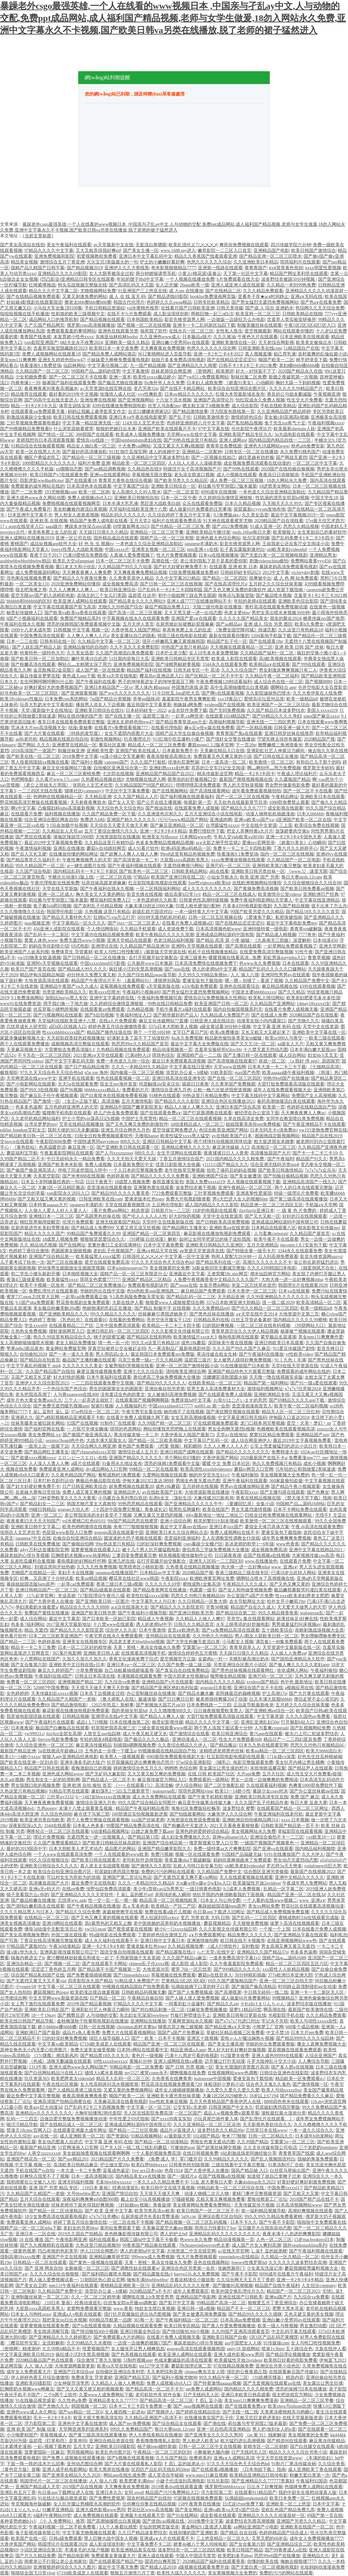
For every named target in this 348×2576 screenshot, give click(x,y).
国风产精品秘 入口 (249, 2170)
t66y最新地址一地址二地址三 (214, 1515)
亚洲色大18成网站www (266, 446)
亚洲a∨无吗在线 (306, 296)
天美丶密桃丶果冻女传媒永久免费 (146, 1647)
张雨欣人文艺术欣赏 (92, 785)
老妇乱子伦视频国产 (114, 1250)
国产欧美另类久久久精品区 (181, 480)
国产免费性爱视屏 (107, 2498)
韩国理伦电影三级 (64, 911)
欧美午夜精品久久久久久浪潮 (165, 934)
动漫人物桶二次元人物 (207, 2193)
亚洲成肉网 (221, 819)
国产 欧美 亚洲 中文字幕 (109, 2210)
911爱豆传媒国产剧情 (294, 1348)
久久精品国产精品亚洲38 (144, 946)
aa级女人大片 (290, 1043)
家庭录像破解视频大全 (22, 1038)
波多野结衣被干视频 (196, 1187)
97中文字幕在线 (213, 428)
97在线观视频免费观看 (215, 1423)
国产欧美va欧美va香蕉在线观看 (75, 612)
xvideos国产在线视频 (224, 704)
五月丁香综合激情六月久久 (111, 831)
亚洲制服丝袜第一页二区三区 (40, 2297)
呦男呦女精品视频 (228, 1676)
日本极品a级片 (196, 336)
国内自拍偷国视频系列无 (237, 1009)
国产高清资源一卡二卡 (135, 859)
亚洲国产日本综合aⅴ (73, 2371)
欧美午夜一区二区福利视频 (301, 1406)
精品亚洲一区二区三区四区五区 (271, 1204)
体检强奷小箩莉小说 (224, 2084)
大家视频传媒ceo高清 (313, 1555)
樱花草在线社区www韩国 (134, 1578)
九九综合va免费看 (122, 1682)
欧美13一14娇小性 (233, 1791)
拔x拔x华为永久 (22, 1952)
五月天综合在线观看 (40, 2199)
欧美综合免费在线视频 (316, 825)
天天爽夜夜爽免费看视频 (48, 1802)
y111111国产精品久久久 (225, 1164)
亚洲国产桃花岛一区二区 (31, 2159)
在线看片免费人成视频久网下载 (137, 1417)
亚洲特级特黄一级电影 (265, 928)
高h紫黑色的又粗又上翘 (108, 1923)
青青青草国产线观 (296, 2153)
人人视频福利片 (131, 1406)
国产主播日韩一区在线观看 (250, 1055)
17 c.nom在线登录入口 (21, 526)
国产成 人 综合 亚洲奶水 (269, 308)
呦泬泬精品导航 (22, 2124)
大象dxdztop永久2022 (254, 2182)
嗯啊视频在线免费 (188, 2072)
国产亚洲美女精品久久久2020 (72, 2475)
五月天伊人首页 (138, 624)
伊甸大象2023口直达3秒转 (148, 1480)
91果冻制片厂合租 (286, 2164)
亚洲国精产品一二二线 (199, 1055)
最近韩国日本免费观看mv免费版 (162, 1354)
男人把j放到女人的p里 (274, 2429)
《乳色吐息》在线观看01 (82, 1319)
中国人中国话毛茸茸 (196, 2555)
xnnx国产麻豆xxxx (321, 716)
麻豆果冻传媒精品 (93, 1745)
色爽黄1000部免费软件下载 (315, 1785)
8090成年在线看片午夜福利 (286, 2274)
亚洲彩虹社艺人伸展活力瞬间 (276, 750)
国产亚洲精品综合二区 (289, 2544)
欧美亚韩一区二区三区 (258, 313)
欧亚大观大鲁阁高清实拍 (98, 2417)
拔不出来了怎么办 (329, 905)
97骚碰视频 (183, 2199)
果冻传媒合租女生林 (217, 1354)
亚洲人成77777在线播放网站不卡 (199, 601)
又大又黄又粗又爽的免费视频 (156, 1774)
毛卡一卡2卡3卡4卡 (52, 2417)
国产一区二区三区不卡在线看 (78, 377)
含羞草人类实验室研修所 (291, 319)
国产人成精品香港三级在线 (75, 2090)
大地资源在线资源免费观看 (193, 1820)
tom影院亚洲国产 (41, 342)
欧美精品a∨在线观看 (269, 664)
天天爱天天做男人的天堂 (301, 1607)
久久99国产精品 (252, 2141)
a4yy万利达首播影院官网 (44, 1549)
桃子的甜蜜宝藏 (109, 1337)
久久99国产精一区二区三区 (164, 1423)
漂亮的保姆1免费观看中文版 (172, 1463)
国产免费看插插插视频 (89, 1975)
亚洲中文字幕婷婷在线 (112, 997)
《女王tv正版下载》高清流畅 (90, 1101)
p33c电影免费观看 (199, 986)
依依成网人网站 (292, 1670)
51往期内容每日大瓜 (129, 658)
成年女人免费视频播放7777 (316, 2538)
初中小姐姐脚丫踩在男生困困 (187, 595)
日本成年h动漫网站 (314, 2136)
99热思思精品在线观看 (140, 1503)
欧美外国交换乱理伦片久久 (238, 2291)
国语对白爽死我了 (162, 2561)
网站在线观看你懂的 (293, 331)
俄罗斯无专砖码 (318, 768)
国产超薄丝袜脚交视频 (218, 2147)
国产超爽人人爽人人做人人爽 (129, 854)
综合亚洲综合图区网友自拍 (51, 819)
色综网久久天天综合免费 (319, 308)
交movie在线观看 (17, 1141)
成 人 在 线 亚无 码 (127, 296)
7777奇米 (307, 934)
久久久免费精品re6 (211, 1308)
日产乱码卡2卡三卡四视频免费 (94, 2107)
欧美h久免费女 (309, 624)
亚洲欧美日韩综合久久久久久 (49, 1865)
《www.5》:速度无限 (307, 871)
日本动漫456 (325, 940)
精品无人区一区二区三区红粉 (291, 1411)
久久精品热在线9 (144, 469)
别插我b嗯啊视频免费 (134, 1745)
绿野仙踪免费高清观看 (108, 1888)
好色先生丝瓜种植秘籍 (320, 1756)
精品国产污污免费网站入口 (172, 2492)
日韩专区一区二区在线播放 (251, 451)
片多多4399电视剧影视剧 (247, 905)
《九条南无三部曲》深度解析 (282, 940)
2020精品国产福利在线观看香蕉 (213, 2561)
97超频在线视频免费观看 (198, 2498)
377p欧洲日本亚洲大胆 (290, 1975)
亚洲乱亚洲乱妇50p (260, 1722)
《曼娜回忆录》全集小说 (249, 1503)
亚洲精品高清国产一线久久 (309, 1181)
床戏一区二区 (272, 1061)
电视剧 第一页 (198, 802)
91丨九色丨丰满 (290, 1360)
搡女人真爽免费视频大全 (321, 2044)
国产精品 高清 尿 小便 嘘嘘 (223, 940)
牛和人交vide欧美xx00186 (239, 837)
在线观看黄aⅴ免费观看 (102, 1009)
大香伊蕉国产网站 (220, 1457)
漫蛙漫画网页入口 (67, 1331)
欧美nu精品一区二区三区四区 (275, 1751)
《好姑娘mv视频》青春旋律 (143, 2205)
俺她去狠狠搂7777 (298, 2561)
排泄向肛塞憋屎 (183, 762)
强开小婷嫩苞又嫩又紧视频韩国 (173, 641)
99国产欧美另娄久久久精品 (257, 911)
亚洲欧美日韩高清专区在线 (261, 1797)
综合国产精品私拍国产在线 (37, 1975)
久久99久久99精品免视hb (203, 974)
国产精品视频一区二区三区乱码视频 (191, 2222)
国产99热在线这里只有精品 (190, 440)
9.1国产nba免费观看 (34, 1302)
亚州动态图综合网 (84, 2463)
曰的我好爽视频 (218, 1325)
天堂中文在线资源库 (222, 1216)
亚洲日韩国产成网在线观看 (187, 1452)
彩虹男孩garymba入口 (284, 957)
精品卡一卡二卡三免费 (33, 1647)
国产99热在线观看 (241, 469)
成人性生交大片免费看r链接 (314, 1774)
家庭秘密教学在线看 (122, 1911)
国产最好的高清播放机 (84, 451)
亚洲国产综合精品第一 (51, 1256)
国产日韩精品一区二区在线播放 (95, 957)
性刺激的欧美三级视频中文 (78, 313)
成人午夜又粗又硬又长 (145, 1733)
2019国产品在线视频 (82, 2486)
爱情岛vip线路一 (92, 440)
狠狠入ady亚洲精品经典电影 (70, 1756)
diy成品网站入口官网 (106, 1469)
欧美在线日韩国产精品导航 (27, 2021)
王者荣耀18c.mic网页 (227, 1273)
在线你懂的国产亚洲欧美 (193, 2532)
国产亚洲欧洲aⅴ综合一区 (269, 1710)
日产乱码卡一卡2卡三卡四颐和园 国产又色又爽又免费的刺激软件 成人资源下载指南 (221, 589)
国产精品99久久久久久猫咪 (255, 2314)
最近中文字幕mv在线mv (183, 1526)
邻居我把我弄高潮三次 (113, 1728)
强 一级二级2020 (278, 1302)
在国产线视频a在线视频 (266, 1555)
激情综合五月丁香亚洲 (62, 262)
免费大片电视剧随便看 (188, 1199)
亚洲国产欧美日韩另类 (93, 1613)
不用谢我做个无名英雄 (138, 1957)
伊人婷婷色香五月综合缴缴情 (40, 2377)
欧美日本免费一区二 (289, 2498)
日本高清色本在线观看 (89, 486)
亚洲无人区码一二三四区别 (216, 1561)
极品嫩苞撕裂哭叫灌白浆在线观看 (307, 1590)
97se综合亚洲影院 (193, 1762)
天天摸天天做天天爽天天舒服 (100, 1687)
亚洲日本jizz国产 (225, 1526)
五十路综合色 (299, 2348)
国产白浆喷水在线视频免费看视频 (113, 1095)
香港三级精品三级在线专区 (242, 1572)
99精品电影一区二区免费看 (136, 2067)
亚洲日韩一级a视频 (196, 2308)
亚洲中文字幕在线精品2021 (316, 1549)
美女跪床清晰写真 (51, 2331)
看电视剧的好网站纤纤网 (81, 1561)
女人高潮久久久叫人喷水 (136, 492)
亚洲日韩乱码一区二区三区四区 (118, 1331)
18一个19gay (43, 2015)
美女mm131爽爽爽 (18, 359)
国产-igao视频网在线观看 (198, 2406)
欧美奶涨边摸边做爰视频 (94, 1992)
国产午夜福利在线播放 (261, 1354)
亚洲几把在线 (121, 1561)
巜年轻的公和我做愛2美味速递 (305, 1469)
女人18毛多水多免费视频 (213, 653)
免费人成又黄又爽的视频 (86, 1492)
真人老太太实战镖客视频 (104, 1865)
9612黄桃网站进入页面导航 (165, 354)
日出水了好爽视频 (265, 2486)
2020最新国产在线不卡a (263, 1457)
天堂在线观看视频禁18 (127, 1204)
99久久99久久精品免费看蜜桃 (274, 2216)
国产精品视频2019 (84, 267)
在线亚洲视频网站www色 (292, 1940)
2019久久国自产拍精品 (80, 2233)
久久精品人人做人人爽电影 (118, 2383)
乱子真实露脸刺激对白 (242, 549)
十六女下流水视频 (173, 400)
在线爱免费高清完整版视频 (266, 951)
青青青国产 (256, 267)
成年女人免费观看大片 (28, 2371)
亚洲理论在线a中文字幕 (114, 1716)
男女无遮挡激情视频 (251, 1509)
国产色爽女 (318, 1492)
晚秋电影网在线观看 (238, 1337)
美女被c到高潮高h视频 (286, 417)
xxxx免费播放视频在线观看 (238, 859)
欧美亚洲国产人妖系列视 (24, 951)
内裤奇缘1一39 (25, 382)
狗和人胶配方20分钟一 (233, 1256)
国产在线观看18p (266, 641)
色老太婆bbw (237, 612)
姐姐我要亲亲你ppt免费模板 (253, 1124)
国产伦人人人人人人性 (144, 1216)
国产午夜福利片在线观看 (49, 1722)
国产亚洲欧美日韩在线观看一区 (127, 1147)
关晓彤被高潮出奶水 (249, 1659)
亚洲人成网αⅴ (232, 440)
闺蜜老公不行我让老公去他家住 (55, 2561)
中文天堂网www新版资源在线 (58, 1998)
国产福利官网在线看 (44, 1429)
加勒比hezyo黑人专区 (66, 997)
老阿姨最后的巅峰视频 (238, 1693)
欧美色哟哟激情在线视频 (86, 1526)
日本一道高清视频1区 (92, 2176)
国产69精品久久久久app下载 (297, 1400)
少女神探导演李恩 (71, 2383)
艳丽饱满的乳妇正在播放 (107, 1308)
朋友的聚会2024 (285, 618)
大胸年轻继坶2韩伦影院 (98, 2113)
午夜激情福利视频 (33, 848)
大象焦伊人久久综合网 (229, 1814)
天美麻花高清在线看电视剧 (120, 2101)
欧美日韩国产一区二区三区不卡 (208, 2210)
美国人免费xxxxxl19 (205, 1181)
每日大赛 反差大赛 (308, 1802)
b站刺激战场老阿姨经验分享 (248, 2153)
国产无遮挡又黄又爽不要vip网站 (185, 1877)
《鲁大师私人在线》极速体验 (127, 1699)
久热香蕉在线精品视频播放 (192, 1567)
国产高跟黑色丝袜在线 (98, 1216)
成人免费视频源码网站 (37, 572)
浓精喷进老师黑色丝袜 (221, 1751)
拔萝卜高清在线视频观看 (294, 1923)
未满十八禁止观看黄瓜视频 (86, 1808)
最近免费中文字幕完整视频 (33, 2095)
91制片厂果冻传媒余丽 (293, 2463)
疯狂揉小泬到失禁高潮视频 (136, 969)
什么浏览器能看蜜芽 (73, 428)
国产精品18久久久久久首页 (312, 911)
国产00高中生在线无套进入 (51, 400)
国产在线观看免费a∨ (160, 1112)
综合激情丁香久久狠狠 (99, 2360)
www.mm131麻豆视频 (206, 2475)
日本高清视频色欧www (218, 928)
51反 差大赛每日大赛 (211, 2182)
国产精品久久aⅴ (222, 2003)
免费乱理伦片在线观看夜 (53, 1291)
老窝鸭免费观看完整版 (89, 2308)
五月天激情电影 (137, 1101)
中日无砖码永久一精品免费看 (76, 1158)
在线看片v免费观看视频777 (121, 727)
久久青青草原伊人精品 (131, 578)
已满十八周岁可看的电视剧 (191, 2055)
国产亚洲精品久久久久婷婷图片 (60, 2337)
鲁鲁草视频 (319, 957)
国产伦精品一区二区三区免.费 (180, 526)
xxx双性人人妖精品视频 (285, 1969)
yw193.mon (95, 1929)
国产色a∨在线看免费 (320, 302)
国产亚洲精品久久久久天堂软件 (83, 1894)
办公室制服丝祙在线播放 (151, 1693)
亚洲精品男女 (323, 555)
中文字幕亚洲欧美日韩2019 (27, 2354)
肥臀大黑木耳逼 (288, 2308)
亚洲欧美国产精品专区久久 (245, 434)
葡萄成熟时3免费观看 (119, 1475)
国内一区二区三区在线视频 (287, 854)
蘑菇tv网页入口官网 (253, 1469)
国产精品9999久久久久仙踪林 (305, 2038)
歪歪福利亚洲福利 (182, 1538)
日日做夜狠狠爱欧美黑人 (218, 1710)
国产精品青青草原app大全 (181, 722)
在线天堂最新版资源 (302, 2417)
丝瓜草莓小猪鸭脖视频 (55, 1009)
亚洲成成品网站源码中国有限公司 (284, 1222)
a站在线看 (219, 871)
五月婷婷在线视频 (200, 1486)
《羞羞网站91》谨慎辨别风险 (151, 980)
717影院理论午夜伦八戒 (101, 1595)
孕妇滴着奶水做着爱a (36, 1607)
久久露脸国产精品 (292, 779)
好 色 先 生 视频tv (96, 543)
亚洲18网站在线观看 (62, 1923)
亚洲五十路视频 (202, 2038)
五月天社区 (273, 1774)
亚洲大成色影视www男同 (238, 2354)
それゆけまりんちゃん (262, 2003)
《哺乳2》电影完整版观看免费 (243, 1762)
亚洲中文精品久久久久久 (299, 1877)
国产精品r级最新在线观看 (105, 1590)
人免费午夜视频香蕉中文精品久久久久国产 (216, 1279)
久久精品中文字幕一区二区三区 (109, 641)
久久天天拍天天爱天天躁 (132, 1158)
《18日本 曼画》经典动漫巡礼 (110, 2187)
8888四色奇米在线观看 (286, 2101)
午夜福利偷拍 (244, 1475)
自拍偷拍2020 (33, 1354)
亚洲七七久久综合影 (143, 1371)
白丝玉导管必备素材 (251, 1319)
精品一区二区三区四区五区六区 (297, 1963)
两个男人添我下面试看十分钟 (223, 1728)
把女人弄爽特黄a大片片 (250, 831)
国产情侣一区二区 (55, 434)
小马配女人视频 (237, 1641)
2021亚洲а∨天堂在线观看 (98, 1055)
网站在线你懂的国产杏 (80, 716)
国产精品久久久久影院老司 (177, 1607)
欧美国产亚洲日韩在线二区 (178, 877)
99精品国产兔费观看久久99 (93, 1233)
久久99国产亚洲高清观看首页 (240, 2331)
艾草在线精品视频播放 (81, 1124)
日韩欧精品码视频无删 (143, 1992)
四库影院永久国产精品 (90, 1980)
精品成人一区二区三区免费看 (157, 745)
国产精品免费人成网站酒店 (109, 354)
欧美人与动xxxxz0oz (281, 2090)
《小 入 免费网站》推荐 (61, 2521)
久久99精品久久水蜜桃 (89, 2343)
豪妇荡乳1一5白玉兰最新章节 (121, 1791)
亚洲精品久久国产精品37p (262, 1952)
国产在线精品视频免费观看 (33, 296)
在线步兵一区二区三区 (191, 331)
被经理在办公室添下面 (256, 1112)
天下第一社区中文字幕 (245, 273)
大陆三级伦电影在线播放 (218, 607)
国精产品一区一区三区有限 (167, 538)
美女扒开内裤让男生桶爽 (299, 1762)
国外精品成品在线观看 (116, 538)
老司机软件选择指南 (142, 1860)
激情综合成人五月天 (138, 1452)
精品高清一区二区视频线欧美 (169, 1900)
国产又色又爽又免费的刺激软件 (137, 1124)
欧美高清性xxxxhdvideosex (206, 1469)
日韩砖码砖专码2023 (240, 572)
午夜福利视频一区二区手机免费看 (63, 2527)
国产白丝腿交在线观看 (312, 2446)
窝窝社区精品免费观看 (271, 1434)
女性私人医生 (229, 331)
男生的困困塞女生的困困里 (116, 1388)
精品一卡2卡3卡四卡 (255, 773)
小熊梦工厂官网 (268, 2026)
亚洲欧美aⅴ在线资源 (229, 1227)
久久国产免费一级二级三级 (184, 1664)
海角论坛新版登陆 (236, 595)
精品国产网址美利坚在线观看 (299, 273)
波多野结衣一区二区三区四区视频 (191, 2550)
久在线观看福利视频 (266, 1785)
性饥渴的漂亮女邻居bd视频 (282, 497)
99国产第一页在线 (325, 2515)
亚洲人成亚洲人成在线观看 (238, 285)
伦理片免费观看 (78, 1222)
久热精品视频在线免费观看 (123, 1049)
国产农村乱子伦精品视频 (98, 905)
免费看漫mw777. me (308, 1457)
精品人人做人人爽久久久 (189, 1107)
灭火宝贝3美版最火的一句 (112, 262)
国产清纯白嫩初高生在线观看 (35, 1906)
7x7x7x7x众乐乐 (320, 1170)
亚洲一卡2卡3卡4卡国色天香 (294, 837)
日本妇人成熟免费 (205, 382)
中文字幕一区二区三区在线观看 (69, 1986)
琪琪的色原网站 (125, 1429)
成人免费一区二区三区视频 (237, 480)
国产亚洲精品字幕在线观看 (301, 1934)
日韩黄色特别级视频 (189, 2164)
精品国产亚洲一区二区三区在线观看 (169, 2044)
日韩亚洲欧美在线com (260, 348)
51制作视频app (137, 2360)
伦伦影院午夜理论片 (251, 428)
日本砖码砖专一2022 (146, 710)
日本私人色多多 (88, 1825)
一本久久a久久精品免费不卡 (160, 2182)
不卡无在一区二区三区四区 (44, 1055)
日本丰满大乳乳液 (120, 503)
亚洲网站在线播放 (148, 2021)
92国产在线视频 (82, 1423)
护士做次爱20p (114, 2164)
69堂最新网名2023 (131, 526)
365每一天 (143, 2320)
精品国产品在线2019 (322, 1135)
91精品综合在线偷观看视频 (37, 446)
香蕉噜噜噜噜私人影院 (158, 2440)
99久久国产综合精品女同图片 (147, 1802)
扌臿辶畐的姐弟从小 (184, 2463)
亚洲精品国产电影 (271, 250)
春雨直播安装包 (168, 1181)
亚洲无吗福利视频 (76, 2182)
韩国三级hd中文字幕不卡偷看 (149, 2239)
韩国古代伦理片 (129, 302)
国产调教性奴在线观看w (135, 2268)
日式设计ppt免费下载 (243, 2504)
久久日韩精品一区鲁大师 (202, 1601)
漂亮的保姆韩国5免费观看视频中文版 (83, 624)
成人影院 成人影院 (189, 1963)
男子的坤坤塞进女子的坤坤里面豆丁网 (156, 681)
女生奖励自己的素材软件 (321, 532)
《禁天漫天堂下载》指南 (307, 1498)
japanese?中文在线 (32, 1538)
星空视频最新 (258, 331)
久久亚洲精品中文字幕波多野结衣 (155, 457)
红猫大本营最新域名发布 (240, 394)
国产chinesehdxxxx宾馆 (93, 1452)
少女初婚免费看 (31, 377)
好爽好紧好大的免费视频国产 (53, 687)
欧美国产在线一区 (29, 2538)
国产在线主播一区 (122, 716)
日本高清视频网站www (299, 2205)
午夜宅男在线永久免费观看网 (114, 1636)
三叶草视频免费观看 (214, 1193)
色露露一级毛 (202, 1590)
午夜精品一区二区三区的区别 (162, 2452)
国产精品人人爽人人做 (162, 1716)
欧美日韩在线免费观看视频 (80, 417)
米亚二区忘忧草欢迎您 (253, 1285)
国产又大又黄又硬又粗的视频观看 (90, 2389)
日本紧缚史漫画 (15, 2446)
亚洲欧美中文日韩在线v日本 (77, 1664)
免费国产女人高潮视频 (313, 1095)
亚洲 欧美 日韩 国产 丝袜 (299, 647)
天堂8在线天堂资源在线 (294, 1365)
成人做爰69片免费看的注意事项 (200, 509)
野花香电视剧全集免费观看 (83, 1302)
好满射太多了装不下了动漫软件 (138, 1038)
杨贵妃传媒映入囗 (24, 612)
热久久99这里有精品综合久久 (62, 1337)
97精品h (141, 877)
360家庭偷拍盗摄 (286, 1480)
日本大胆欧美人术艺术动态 (75, 1848)
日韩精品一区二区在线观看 (40, 2262)
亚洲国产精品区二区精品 (146, 1279)
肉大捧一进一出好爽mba (245, 1567)
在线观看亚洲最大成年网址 (80, 2130)
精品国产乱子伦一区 (227, 641)
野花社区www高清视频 (150, 2509)
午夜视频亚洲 (327, 394)
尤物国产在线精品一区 (33, 1572)
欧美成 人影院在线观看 (234, 658)
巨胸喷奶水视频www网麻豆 (27, 2389)
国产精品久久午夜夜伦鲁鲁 (80, 578)
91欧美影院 (221, 1072)
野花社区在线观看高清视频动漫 (312, 1906)
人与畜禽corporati (271, 1233)
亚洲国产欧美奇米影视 (60, 1164)
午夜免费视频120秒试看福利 (224, 681)
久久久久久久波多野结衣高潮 (298, 2262)
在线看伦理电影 (166, 727)
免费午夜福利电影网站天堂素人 (261, 900)
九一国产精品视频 (148, 365)
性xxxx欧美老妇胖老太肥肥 (302, 1595)
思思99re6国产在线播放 (277, 2555)
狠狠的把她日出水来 (116, 428)
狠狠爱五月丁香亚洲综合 (272, 2302)
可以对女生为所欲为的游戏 (73, 1877)
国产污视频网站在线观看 (57, 1015)
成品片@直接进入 (177, 2130)
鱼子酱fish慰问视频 (52, 905)
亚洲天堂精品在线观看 (129, 940)
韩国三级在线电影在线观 (182, 635)
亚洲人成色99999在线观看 (277, 2055)
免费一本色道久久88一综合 (123, 1061)
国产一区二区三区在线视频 (242, 796)
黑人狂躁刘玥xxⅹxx (159, 1917)
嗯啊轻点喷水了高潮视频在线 (265, 1578)
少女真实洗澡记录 (265, 2268)
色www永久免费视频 (259, 963)
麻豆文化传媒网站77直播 (66, 768)
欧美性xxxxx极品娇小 (154, 377)
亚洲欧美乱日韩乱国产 (46, 2009)
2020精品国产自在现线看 (278, 520)
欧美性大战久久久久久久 (181, 2573)
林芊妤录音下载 (311, 359)
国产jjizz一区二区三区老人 (134, 923)
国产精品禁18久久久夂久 (104, 2055)
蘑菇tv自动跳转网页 (106, 848)
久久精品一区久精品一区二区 (290, 2256)
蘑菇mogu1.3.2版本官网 (211, 745)
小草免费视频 (89, 1670)
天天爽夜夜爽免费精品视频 (140, 572)
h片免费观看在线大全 (238, 279)
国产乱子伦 (180, 417)
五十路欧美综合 (277, 1630)
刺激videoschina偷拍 (269, 561)
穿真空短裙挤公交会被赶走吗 (117, 1348)
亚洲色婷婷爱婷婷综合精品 (202, 1831)
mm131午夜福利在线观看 (73, 2285)
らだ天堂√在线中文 (216, 1952)
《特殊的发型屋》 (84, 733)
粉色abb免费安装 (307, 446)
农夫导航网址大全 (247, 1601)
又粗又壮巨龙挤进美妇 (258, 2417)
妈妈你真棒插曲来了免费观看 (242, 1860)
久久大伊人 (313, 1854)
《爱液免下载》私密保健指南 (273, 917)
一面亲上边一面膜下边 (46, 1446)
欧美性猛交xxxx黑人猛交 (184, 1135)
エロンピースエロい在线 (82, 1457)
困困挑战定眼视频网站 (277, 1135)
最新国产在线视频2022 (312, 1871)
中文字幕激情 (135, 371)
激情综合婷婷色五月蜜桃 (192, 1653)
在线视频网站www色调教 (232, 2072)
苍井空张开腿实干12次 (169, 1319)
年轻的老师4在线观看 (255, 601)
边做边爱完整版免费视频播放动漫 (73, 2118)
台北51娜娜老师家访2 (149, 411)
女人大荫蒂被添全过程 (111, 273)
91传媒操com (276, 2343)
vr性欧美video (299, 1354)
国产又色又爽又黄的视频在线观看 (104, 1917)
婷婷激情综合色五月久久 (138, 1768)
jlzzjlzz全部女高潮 (63, 1733)
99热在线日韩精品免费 (170, 1003)
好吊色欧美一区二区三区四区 (29, 693)
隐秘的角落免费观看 (318, 2159)
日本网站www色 (195, 837)
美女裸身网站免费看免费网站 (202, 2205)
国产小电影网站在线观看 (31, 1084)
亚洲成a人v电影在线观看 (77, 2314)
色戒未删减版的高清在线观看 (183, 2360)
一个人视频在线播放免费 (190, 279)
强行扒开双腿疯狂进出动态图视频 (137, 2314)
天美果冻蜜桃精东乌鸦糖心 (287, 2412)
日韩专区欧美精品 (211, 302)
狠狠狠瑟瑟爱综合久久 (102, 1239)
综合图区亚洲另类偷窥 (266, 1871)
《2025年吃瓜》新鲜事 (111, 1705)
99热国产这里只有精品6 (184, 647)
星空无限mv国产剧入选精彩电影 (43, 595)
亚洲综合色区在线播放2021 (228, 1101)
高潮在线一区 (164, 561)
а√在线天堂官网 (233, 2251)
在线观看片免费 (26, 814)
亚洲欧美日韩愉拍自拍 (136, 497)
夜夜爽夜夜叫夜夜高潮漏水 (51, 388)
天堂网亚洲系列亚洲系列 (83, 2429)
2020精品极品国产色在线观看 (45, 2360)
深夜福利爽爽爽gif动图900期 (90, 2199)
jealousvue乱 (312, 1613)
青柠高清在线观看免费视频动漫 (276, 607)
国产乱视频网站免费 (310, 1728)
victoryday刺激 (305, 572)
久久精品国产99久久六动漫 (125, 566)
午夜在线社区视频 (60, 2084)
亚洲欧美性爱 (100, 750)
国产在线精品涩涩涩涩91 (231, 359)
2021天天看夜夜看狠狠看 (234, 1825)
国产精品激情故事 (190, 411)
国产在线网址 (72, 1245)
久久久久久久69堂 (163, 1584)
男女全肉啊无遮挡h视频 (231, 1429)
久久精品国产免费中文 (307, 980)
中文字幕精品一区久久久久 (79, 923)
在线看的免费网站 (127, 1319)
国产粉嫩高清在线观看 (33, 664)
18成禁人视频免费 (132, 1181)
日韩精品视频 (75, 1716)
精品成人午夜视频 (155, 1618)
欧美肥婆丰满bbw (136, 2481)
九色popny (47, 1808)
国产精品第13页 (143, 1837)
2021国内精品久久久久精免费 (235, 1158)
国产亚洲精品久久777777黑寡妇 (262, 2481)
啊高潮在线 (274, 2009)
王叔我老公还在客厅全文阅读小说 (295, 543)
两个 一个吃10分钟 (151, 1032)
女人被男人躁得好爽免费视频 (243, 1360)
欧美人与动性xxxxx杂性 (313, 2021)
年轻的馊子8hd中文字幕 (140, 279)
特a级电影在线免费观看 (112, 1934)
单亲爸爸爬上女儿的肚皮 (52, 532)
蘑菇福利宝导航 (22, 1153)
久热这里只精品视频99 (98, 2245)
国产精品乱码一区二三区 (191, 1296)
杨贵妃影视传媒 (167, 1722)
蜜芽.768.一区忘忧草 (191, 1969)
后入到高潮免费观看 (278, 1256)
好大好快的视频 (184, 1216)
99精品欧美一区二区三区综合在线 (231, 2187)
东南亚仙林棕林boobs (116, 336)
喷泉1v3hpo (272, 2348)
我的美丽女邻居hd (129, 1710)
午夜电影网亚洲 (71, 2239)
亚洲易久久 (22, 1417)
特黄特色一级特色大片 (42, 653)
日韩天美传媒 (229, 308)
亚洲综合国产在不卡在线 (258, 1687)
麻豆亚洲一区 (81, 1147)
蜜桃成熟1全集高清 (202, 1584)
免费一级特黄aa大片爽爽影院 (222, 1848)
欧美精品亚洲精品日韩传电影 (259, 2475)
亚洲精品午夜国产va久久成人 (69, 986)
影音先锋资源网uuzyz (321, 1256)
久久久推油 (224, 336)
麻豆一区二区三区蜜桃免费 (73, 773)
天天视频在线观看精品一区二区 (241, 647)
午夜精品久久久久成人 (245, 1584)
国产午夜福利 (280, 1158)
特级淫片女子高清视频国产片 (192, 469)
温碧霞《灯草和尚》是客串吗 (58, 2440)
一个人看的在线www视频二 (270, 1900)
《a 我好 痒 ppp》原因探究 (313, 1061)
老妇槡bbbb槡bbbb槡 (299, 365)
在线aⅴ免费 (73, 1888)
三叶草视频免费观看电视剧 (33, 423)
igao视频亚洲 (37, 923)
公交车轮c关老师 (189, 2107)
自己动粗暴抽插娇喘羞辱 (129, 1670)
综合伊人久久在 (121, 1630)
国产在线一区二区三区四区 (234, 1078)
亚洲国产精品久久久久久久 (136, 1457)
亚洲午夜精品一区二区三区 (245, 1187)
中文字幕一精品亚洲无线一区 (91, 423)
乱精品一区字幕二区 (283, 1888)
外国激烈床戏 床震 (189, 687)
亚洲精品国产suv (312, 1434)
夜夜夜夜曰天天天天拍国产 (33, 1521)
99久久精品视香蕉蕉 (278, 1613)
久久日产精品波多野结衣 (142, 2532)
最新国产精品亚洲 (18, 1751)
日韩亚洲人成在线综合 (212, 1020)
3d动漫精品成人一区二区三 (197, 1124)
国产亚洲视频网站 (136, 400)
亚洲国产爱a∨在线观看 (193, 618)
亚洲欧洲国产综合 (210, 1176)
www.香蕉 (123, 2308)
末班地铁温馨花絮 (268, 1768)
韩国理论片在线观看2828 (302, 1285)
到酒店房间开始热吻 (54, 1567)
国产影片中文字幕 (177, 2302)
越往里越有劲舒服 (256, 457)
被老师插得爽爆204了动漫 (221, 1699)
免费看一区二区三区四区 (31, 1682)
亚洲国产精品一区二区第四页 (152, 1233)
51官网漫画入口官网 (78, 2147)
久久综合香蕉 (331, 2463)
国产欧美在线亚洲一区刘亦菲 (29, 1762)
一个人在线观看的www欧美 (121, 1854)
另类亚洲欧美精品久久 (64, 992)
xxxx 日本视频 (295, 1820)
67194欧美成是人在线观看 (105, 2044)
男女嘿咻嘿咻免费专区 (322, 1636)
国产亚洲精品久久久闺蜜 (192, 365)
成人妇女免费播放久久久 (185, 1837)
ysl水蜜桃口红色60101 (83, 1521)
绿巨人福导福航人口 (109, 2038)
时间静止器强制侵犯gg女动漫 (307, 1986)
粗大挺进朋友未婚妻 (274, 1141)
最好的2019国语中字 (26, 1848)
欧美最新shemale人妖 (294, 428)
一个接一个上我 (274, 1929)
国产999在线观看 (308, 664)
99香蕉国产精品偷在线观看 (149, 2245)
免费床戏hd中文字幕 (191, 1400)
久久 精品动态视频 (38, 1245)
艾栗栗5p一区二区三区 (204, 1647)
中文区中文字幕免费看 (127, 791)
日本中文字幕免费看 (163, 1245)
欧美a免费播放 (224, 1032)
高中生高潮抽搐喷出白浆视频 (239, 687)
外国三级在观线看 (69, 1934)
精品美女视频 (24, 262)
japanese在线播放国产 (116, 1572)
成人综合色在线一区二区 (278, 681)
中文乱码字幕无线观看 (293, 2331)
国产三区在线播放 (64, 1262)
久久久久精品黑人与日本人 (27, 1911)
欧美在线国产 (215, 1509)
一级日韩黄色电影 (203, 1888)
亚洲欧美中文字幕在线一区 (319, 1032)
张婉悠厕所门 (231, 2268)
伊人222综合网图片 (99, 2251)
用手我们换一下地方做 (65, 1003)
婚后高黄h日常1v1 (182, 894)
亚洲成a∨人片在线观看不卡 (167, 2538)
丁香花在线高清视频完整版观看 (51, 1940)
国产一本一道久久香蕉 (71, 1354)
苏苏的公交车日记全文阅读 (218, 768)
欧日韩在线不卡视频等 (242, 1940)
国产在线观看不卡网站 (104, 1963)
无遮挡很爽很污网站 (183, 865)
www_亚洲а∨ (284, 1567)
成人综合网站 (292, 1055)
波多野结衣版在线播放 (309, 2003)
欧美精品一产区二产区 (173, 1906)
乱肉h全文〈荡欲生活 (170, 1498)
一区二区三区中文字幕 (314, 463)
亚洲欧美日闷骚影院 (115, 2446)
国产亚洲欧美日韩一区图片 (102, 1601)
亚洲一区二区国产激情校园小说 (187, 1365)
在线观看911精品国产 (255, 2492)
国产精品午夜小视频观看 (295, 1486)
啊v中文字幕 (23, 808)
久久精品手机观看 (138, 928)
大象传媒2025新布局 (213, 1498)
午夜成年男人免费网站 (304, 1883)
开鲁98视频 (217, 1607)
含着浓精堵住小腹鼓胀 (192, 2279)
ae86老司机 (26, 739)
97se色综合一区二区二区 (95, 1411)
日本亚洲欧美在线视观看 (304, 336)
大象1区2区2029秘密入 (224, 2095)
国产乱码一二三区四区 (254, 1917)
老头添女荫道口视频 (194, 474)
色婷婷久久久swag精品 (169, 302)
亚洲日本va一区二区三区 (131, 1664)
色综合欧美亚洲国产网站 (223, 1130)
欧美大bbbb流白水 (324, 1751)
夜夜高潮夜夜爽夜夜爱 (84, 2095)
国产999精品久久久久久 (237, 1969)
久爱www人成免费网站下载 (106, 2394)
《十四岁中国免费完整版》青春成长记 (129, 1509)
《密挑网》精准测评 (213, 371)
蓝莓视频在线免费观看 (122, 986)
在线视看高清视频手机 (143, 1653)
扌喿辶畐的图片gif (135, 1894)
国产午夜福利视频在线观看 (134, 865)
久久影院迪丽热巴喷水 (268, 693)
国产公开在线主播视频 (159, 802)
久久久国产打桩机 (148, 762)
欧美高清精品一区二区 (318, 1302)
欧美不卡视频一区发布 (43, 1285)
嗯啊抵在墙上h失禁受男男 (148, 2297)
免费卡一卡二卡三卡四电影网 (242, 848)
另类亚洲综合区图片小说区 (240, 1664)
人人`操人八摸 (245, 974)
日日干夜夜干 (99, 1181)
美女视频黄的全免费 (169, 1268)
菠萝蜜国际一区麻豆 (44, 2452)
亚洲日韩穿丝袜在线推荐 (289, 733)
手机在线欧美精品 (278, 405)
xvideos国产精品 (262, 1682)
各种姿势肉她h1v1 (18, 2521)
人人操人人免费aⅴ (288, 1653)
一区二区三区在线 (114, 877)
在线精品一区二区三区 (46, 1917)
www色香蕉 (287, 1544)
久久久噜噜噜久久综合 (22, 911)
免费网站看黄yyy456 (311, 561)
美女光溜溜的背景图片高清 (242, 2067)
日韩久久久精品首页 (194, 1624)
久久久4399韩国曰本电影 (271, 1268)
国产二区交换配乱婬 (224, 1785)
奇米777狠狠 (234, 2136)
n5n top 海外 (96, 1072)
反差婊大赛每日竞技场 (37, 1492)
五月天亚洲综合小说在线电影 (214, 814)
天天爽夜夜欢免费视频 (162, 348)
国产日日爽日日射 (176, 1699)
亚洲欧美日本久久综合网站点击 (176, 1532)
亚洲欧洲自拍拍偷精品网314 (250, 1820)
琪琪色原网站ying (195, 1791)
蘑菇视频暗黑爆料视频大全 (311, 2268)
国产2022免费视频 (230, 526)
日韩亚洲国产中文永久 (230, 2107)
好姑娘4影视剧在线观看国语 (34, 302)
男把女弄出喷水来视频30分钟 (281, 612)
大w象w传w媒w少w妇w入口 (203, 1883)
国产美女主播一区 (141, 250)
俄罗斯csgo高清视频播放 (91, 325)
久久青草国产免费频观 (233, 1084)
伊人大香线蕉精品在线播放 (155, 2435)
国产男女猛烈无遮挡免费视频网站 (265, 302)
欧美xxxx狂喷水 (104, 992)
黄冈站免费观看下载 (120, 2228)
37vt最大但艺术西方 (325, 520)
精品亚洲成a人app (187, 2049)
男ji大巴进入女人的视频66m (240, 1199)
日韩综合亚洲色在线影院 (284, 2072)
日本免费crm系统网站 (66, 699)
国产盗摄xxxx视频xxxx (33, 1457)
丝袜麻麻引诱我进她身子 (162, 1314)
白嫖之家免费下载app (152, 1831)
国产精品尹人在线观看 (310, 1768)
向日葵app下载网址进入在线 (65, 2492)
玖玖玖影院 (218, 2481)
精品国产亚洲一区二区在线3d (296, 1894)
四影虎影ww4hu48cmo (41, 480)
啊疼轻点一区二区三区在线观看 (57, 1831)
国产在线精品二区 (223, 290)
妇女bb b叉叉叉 (323, 1055)
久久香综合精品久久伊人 (183, 1745)
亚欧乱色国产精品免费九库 (288, 2509)
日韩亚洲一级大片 (292, 727)
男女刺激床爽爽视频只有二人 (288, 670)
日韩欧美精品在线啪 (302, 313)
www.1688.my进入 (178, 250)
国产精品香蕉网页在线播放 (160, 1590)
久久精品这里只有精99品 (109, 842)
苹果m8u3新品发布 (24, 1348)
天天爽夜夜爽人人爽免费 (86, 572)
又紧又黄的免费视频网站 (128, 2090)
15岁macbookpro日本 (314, 2239)
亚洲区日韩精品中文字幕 (167, 1141)
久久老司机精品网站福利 (35, 1118)
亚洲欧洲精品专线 (272, 1394)
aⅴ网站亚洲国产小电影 (256, 2527)
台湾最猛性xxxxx (222, 825)
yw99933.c (34, 1733)
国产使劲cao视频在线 (163, 2521)
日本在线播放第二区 (130, 1722)
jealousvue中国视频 (212, 2078)
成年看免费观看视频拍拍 (256, 791)
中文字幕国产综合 (131, 486)
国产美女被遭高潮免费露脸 (199, 2314)
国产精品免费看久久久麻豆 (307, 2095)
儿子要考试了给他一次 (22, 1262)
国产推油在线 (158, 808)
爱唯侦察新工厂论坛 (267, 2199)
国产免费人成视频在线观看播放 (73, 2458)
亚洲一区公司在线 (73, 538)
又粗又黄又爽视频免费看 (220, 2199)
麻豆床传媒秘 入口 (230, 1147)
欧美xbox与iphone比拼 (289, 2406)
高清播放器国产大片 (270, 1153)
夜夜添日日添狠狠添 (279, 474)
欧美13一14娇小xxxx (20, 1756)
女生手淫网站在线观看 (179, 1153)
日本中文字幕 (326, 2504)
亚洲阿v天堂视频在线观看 (197, 946)
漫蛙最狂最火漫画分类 (283, 2113)
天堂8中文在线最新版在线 (167, 1222)
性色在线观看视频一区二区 (123, 1078)
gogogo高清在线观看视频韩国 (196, 2348)
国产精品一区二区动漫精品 (161, 2141)
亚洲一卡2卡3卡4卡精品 (163, 831)
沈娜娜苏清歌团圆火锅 (224, 1377)
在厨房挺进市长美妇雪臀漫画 (40, 1227)
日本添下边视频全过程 (102, 1693)
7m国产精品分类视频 (110, 699)
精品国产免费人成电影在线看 (99, 520)
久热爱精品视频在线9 (102, 779)
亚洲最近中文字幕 (187, 1273)
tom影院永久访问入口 (68, 1193)
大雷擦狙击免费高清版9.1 (69, 1049)
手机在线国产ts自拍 (34, 2170)
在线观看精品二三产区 (71, 1325)
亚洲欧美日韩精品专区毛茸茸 (180, 658)
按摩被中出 (260, 578)
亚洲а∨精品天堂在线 (157, 1250)
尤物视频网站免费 (98, 290)
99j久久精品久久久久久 (113, 1314)
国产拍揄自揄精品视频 (285, 1176)
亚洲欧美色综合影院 (298, 601)
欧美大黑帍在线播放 (109, 2469)
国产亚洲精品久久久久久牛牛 (193, 1503)
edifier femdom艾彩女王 (23, 1130)
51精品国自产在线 (301, 348)
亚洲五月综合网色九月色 (125, 1130)
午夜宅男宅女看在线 (142, 1411)
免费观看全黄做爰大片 (113, 2555)
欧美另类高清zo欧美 (154, 2210)
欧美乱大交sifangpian (73, 561)
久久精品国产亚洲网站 (272, 1003)
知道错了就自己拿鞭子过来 (274, 2176)
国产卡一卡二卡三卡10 (314, 1153)
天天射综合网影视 (276, 342)
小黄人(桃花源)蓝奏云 (199, 273)
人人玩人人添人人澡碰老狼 (195, 463)
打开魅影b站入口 (297, 1722)
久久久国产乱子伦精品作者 (261, 1802)
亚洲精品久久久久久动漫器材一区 (271, 2515)
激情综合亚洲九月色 (171, 1089)
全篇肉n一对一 (212, 1659)
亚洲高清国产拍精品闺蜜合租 (62, 2101)
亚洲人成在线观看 (155, 2555)
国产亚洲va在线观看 (273, 1848)
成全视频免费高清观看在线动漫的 (257, 463)
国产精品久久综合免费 (78, 1911)
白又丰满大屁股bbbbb (270, 1699)
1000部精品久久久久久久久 (49, 463)
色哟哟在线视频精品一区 (57, 796)
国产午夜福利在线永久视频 (107, 888)
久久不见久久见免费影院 (134, 647)
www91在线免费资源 (20, 1003)
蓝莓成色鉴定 (116, 2170)
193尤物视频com (60, 492)
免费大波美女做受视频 (92, 2049)
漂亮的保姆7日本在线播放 (301, 2389)
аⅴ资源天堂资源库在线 (201, 1250)
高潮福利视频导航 (227, 722)
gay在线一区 (45, 2136)
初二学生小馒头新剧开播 (35, 1273)
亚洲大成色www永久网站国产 (78, 2067)
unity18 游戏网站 (243, 2348)
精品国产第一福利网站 (266, 1383)
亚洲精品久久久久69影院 (62, 273)
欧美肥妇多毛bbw (235, 2555)
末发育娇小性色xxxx (73, 336)
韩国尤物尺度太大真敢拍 (91, 1503)
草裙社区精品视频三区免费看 (235, 2032)
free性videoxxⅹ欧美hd (209, 882)
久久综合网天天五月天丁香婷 (245, 2279)
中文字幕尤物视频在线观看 (89, 2532)
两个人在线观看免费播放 (24, 1043)
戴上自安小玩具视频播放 (145, 2199)
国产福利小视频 (86, 762)
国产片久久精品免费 (35, 2555)
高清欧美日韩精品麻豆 (75, 2164)
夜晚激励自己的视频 (91, 1768)
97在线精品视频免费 (233, 2366)
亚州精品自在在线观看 (168, 1636)
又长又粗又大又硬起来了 (265, 1032)
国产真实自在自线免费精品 (182, 1670)
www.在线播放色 (261, 1561)
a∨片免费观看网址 (207, 1934)
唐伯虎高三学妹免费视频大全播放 (166, 1377)
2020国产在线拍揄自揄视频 (287, 469)
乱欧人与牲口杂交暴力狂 (198, 1865)
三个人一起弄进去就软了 (88, 1400)
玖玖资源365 (36, 2078)
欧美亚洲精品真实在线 (133, 2550)
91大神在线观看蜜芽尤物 (227, 520)
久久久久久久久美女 (82, 1365)
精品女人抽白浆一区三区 (91, 446)
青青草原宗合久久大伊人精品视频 (244, 1331)
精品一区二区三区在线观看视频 (190, 1118)
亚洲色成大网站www (62, 1774)
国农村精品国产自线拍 (149, 2498)
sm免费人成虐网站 (203, 2389)
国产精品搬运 (223, 1745)
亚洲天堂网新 (332, 946)
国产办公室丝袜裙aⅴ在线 (314, 1791)
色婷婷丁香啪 (42, 1319)
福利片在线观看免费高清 (176, 520)
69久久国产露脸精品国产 (232, 1980)
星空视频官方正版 (178, 1659)
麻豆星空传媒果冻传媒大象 (205, 1802)
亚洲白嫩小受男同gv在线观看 (180, 342)
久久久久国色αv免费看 (308, 1716)
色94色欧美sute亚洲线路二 (153, 1291)
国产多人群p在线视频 (292, 2067)
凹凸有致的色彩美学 (58, 2251)
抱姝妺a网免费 (187, 704)
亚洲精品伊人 (126, 1492)
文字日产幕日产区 (190, 1032)
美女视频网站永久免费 (253, 1831)
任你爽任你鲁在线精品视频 (149, 2504)
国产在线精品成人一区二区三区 (71, 2124)
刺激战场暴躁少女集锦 (28, 417)
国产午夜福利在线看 (96, 681)
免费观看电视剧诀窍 (148, 1285)
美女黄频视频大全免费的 (232, 2573)
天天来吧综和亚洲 (164, 2371)
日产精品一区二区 (107, 1998)
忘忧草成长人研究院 (26, 1026)
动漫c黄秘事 (80, 727)
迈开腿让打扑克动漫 (225, 2061)
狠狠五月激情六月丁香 (132, 2573)
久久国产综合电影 (33, 871)
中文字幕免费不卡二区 (149, 2544)
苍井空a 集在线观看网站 (251, 1618)
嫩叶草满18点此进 (89, 658)
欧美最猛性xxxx (62, 1279)
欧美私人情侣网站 (266, 997)
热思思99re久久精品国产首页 (140, 1043)
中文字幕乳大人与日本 (153, 1601)
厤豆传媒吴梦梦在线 (40, 676)
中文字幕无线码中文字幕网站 (260, 1095)
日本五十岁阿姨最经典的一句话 (52, 1181)
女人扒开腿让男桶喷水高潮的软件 (86, 2504)
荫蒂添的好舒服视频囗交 (192, 779)
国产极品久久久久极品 (147, 1739)
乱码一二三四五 (22, 2118)
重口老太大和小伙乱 (76, 566)
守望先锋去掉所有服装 (279, 739)
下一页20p (246, 745)
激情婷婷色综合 (246, 417)
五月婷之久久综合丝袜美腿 (275, 584)
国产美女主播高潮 (226, 2044)
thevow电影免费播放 (58, 1739)
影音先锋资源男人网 (184, 319)
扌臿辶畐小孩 (208, 2400)
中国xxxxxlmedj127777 (170, 1406)
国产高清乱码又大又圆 (131, 285)
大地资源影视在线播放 (207, 1492)
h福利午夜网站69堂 (52, 2515)
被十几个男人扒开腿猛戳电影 (151, 1549)
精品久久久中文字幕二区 (53, 290)
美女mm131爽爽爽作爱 (320, 1337)
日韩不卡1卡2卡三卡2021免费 (248, 365)
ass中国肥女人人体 (243, 2343)
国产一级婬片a (181, 2176)
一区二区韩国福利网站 (158, 888)
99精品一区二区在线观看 (153, 1469)
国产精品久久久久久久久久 (242, 1452)
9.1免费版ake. (227, 515)
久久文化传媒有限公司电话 (270, 2147)
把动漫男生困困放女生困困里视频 (71, 1268)
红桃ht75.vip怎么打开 (114, 917)
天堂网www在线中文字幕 (191, 434)
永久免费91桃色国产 (300, 451)
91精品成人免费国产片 (137, 1980)
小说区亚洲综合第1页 (41, 2550)
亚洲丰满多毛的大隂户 (82, 1762)
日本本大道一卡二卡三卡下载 (277, 1066)
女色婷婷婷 (17, 1693)
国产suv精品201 (73, 2159)
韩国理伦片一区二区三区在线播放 (53, 2481)
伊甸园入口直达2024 (289, 1417)
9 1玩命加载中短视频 (67, 825)
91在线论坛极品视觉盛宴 (62, 2498)
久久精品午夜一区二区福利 (272, 676)
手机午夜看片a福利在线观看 (183, 1009)
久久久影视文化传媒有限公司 (180, 1331)
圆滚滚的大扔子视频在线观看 (133, 1538)
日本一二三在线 (22, 641)
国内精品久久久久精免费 (248, 2389)
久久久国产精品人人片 (135, 796)
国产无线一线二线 (240, 2412)
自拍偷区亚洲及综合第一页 (120, 768)
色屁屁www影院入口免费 (67, 1532)
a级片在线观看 (85, 1463)
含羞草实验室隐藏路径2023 (60, 348)
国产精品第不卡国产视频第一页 (109, 1969)
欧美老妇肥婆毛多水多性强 (313, 997)
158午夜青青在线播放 (199, 2504)
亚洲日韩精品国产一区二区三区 (46, 1590)
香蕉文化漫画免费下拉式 (133, 1659)
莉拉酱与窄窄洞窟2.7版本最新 (227, 486)
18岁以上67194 (263, 2095)
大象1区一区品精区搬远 (61, 1187)
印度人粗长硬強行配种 (198, 905)
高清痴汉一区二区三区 (273, 1147)
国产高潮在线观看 (243, 946)
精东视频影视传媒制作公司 (185, 1555)
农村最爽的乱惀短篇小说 (322, 354)
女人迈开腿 (166, 285)
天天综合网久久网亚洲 (93, 1446)
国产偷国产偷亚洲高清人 (31, 1170)
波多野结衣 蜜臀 (239, 1808)
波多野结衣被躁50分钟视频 (288, 279)
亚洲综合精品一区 (24, 1963)
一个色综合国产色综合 (64, 1388)
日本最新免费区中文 (133, 1164)
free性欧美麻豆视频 (168, 2101)
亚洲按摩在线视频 (98, 400)
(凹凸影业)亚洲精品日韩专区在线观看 (77, 279)
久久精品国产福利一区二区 (267, 653)
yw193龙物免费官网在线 (323, 1130)
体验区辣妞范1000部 (73, 837)
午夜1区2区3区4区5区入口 (310, 325)
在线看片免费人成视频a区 (187, 923)
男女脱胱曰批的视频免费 (35, 1785)
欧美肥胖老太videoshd (72, 2078)
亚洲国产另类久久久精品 (301, 2521)
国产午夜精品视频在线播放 (93, 1906)
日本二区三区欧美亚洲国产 (55, 1636)
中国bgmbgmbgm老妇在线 (136, 440)
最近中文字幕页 (64, 1618)
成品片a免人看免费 (81, 2032)
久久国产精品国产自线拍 (50, 1371)
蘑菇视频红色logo (50, 1992)
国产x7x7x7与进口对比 (237, 2021)
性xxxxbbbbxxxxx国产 (63, 1032)
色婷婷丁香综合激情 (29, 1250)
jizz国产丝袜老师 (147, 1820)
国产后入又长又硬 (29, 854)
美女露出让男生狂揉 (323, 2383)
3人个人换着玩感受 (118, 2527)
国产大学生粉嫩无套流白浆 (193, 1641)
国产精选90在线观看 (287, 2440)
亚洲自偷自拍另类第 (165, 1388)
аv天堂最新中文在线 (113, 244)
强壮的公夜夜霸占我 (247, 2371)
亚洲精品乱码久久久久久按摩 (181, 2285)
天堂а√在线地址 (231, 1434)
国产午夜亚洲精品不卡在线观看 (314, 1124)
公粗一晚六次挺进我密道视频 (222, 1089)
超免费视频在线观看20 (131, 1486)
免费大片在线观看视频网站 (128, 2032)
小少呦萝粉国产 (22, 2435)
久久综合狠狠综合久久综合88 (312, 882)
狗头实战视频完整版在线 (82, 285)
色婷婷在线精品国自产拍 (311, 1107)
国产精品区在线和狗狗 (149, 1337)
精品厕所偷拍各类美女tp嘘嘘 (234, 1038)
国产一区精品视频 (254, 727)
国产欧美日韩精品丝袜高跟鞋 (111, 1843)
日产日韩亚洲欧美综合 (84, 1486)
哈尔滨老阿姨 (256, 538)
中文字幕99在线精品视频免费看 (102, 934)
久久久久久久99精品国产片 (296, 388)
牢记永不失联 (274, 2021)
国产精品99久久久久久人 (161, 1383)
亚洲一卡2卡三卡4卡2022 (218, 354)
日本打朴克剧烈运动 (53, 1480)
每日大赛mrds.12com (301, 877)
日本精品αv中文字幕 (160, 1572)
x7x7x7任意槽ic (104, 2216)
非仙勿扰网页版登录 (159, 2527)
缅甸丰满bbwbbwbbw (147, 2279)
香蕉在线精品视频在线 (258, 1498)
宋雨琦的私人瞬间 (173, 1894)
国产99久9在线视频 (39, 1089)
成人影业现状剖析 (171, 313)
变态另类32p (145, 388)
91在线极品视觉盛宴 (35, 2400)
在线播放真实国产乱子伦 (208, 2417)
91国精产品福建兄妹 (242, 1854)
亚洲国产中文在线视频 (64, 2256)
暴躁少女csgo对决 (270, 1791)
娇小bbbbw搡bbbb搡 (57, 2026)
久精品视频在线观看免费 (137, 2325)
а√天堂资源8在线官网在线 (106, 388)
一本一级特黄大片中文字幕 (201, 911)
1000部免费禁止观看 (289, 802)
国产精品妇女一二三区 (42, 1503)
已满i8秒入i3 (137, 1055)
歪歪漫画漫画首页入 (252, 1406)
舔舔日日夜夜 (195, 1084)
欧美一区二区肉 (94, 492)
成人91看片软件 (143, 848)
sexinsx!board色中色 (65, 1440)
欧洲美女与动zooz (159, 837)
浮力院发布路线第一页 (232, 411)
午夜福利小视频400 (141, 992)
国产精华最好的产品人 (175, 1015)
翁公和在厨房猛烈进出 (316, 1262)
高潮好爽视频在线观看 (310, 2210)
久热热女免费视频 (29, 1331)
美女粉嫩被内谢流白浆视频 (80, 509)
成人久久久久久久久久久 (206, 888)
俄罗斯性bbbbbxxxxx (225, 2486)
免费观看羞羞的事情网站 (71, 331)
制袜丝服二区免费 (249, 377)
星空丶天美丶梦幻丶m (308, 1423)
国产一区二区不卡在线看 (307, 791)
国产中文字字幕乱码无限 (69, 1061)
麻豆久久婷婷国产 (55, 1670)
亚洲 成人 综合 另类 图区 (268, 624)
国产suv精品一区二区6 (80, 2412)
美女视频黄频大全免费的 (284, 1475)
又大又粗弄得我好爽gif (98, 250)
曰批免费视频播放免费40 (193, 572)
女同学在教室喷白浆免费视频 (295, 1118)
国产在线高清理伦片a (226, 584)
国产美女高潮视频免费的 (24, 1934)
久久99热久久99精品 (213, 1636)
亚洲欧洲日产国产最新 (37, 2032)
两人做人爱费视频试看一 (53, 2279)
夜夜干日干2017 (45, 555)
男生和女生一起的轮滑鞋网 (53, 1779)
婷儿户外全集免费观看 (116, 1112)
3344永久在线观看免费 (224, 664)
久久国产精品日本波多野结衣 (276, 710)
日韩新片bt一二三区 (170, 1210)
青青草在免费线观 (224, 446)
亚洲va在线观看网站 (110, 474)
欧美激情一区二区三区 (271, 762)
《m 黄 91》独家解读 (265, 2435)
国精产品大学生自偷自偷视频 (184, 733)
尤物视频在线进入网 (145, 779)
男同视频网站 (80, 2452)
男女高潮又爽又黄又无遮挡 (288, 1946)
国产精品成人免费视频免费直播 (277, 1911)
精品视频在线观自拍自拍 (63, 739)
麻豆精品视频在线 (280, 986)
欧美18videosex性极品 (21, 699)
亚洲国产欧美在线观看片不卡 (167, 428)
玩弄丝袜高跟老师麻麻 (103, 882)
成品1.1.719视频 (92, 1722)
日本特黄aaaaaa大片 (48, 1204)
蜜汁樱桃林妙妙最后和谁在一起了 (80, 1957)
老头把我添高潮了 (33, 1394)
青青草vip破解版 (306, 928)
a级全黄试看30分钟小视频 (225, 1026)
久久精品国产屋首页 (310, 1233)
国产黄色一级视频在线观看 (96, 2262)
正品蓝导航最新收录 (253, 1705)
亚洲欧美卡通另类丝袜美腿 (173, 2095)
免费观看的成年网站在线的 (37, 486)
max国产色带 (247, 1072)
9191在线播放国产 (282, 1854)
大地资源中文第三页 (299, 1314)
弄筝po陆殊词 (146, 699)
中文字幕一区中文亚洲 (186, 1256)
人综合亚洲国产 (320, 2055)
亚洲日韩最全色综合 (140, 2331)
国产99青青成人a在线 (286, 2550)
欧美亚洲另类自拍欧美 (42, 1820)
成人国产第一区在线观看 (100, 670)
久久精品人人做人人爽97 (200, 1618)
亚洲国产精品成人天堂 (37, 2486)
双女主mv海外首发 (118, 1084)
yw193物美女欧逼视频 (39, 957)
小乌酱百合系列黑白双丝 (122, 1498)
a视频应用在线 (299, 1687)
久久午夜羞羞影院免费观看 (236, 1963)
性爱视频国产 (95, 2348)
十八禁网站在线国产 (40, 1659)
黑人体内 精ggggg (152, 687)
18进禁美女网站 (274, 486)
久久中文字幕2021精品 (177, 578)
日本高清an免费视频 (240, 2320)
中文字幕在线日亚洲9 (190, 1066)
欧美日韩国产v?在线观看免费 (59, 474)
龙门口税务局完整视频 (262, 1423)
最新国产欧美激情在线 (310, 2009)
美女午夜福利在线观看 (69, 244)
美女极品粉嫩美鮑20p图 (56, 1308)
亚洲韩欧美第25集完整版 (276, 865)
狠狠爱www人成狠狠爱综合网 (174, 1302)
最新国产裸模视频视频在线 (246, 779)
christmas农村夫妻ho (136, 2026)
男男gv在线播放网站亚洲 (244, 1486)
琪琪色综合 (163, 1055)
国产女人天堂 (121, 802)
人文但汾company (318, 2285)
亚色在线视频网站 (211, 2262)
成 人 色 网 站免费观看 (295, 578)
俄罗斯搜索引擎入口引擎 (213, 1843)
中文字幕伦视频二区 (107, 365)
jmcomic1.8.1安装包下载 (303, 1245)
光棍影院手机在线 (286, 2015)
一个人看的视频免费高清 (156, 2153)
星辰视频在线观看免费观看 (295, 2049)
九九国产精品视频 (291, 905)
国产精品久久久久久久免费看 (160, 1176)
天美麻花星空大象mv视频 (167, 2228)
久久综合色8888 (56, 1814)
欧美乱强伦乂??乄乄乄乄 (193, 244)
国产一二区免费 (26, 492)
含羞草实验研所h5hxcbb (217, 1049)
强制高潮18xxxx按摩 (20, 2256)
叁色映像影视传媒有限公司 (131, 2233)
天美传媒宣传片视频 (254, 2205)
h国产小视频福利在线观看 (32, 618)
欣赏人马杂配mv (164, 405)
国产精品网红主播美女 (184, 1227)
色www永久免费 (196, 2239)
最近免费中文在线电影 (93, 1883)
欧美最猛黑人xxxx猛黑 (98, 1256)
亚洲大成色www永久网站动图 (35, 497)
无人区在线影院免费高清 (148, 2113)
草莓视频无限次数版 (152, 474)
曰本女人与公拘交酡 (220, 1900)
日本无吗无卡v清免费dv (273, 1130)
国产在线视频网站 (170, 791)
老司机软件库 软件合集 (158, 2394)
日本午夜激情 (152, 1630)
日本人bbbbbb (310, 814)
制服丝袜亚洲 (71, 750)
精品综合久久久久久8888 (84, 1607)
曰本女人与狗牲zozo (30, 2314)
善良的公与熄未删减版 (289, 394)
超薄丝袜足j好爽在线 (297, 1618)
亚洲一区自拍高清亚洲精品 (223, 2429)
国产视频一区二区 (62, 1963)
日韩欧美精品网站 (189, 871)
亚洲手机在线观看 (76, 1078)
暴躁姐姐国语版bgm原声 (30, 1584)
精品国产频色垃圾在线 (109, 1032)
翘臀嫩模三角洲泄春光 (280, 745)
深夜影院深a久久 (25, 1825)
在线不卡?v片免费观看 (129, 313)
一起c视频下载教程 (52, 2446)
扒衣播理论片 (137, 739)
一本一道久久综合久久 (311, 2130)
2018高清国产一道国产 (33, 750)
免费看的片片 (135, 1089)
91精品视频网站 (146, 2136)
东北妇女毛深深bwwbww (143, 2015)
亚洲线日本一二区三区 (51, 1216)
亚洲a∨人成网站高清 (234, 2458)
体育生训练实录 (74, 405)
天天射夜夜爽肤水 (88, 802)
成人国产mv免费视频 (129, 2423)
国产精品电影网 (73, 2555)
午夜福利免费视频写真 (159, 997)
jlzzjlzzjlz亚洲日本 (256, 1210)
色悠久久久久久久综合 (209, 262)
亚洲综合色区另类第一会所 (188, 2268)
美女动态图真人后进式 (60, 2141)
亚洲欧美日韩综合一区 (173, 486)
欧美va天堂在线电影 (117, 676)
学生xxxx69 (35, 1325)
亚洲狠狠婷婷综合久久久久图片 (64, 2567)
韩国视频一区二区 (89, 2406)
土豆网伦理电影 (167, 1204)
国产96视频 (71, 1089)
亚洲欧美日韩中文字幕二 (35, 1526)
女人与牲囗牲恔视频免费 (315, 2343)
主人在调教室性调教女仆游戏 (231, 1538)
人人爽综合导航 (313, 2061)
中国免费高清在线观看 (42, 635)
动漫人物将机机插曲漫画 (270, 814)
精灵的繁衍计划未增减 (215, 1521)
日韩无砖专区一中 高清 (196, 670)
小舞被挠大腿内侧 (211, 2452)
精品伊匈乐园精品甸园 (42, 974)
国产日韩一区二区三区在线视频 (171, 584)
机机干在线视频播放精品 (212, 951)
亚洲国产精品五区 (132, 2377)
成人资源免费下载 (175, 928)
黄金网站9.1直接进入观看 (206, 2527)
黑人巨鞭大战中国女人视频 (111, 2538)
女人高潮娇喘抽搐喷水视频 (27, 1342)
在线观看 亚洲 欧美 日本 (233, 566)
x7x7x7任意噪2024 (303, 1388)
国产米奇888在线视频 (83, 1176)
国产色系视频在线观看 (133, 2354)
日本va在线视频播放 (218, 555)
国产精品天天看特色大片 (66, 917)
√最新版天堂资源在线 (164, 951)
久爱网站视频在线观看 (164, 1475)
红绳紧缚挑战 (42, 285)
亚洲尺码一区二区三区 (228, 865)
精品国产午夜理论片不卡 (95, 980)
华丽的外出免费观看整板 (270, 2044)
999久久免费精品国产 (131, 2429)
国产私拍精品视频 (244, 423)
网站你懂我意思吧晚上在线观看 (174, 1429)
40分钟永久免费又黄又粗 (91, 974)
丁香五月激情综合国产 (181, 1158)
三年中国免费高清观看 (117, 1325)
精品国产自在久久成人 (253, 1607)
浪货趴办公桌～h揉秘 (187, 1072)
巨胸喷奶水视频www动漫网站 (80, 1555)
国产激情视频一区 (310, 2084)
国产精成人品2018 (158, 2567)
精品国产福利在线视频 (149, 670)
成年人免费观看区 (191, 2291)
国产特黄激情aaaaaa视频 (217, 2383)
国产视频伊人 (160, 2412)
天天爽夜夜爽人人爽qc (303, 1112)
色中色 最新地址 (296, 1682)
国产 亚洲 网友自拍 (44, 2268)
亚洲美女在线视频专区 (84, 1641)
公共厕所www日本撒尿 (149, 963)
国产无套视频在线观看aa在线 (271, 2383)
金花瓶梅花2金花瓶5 (53, 670)
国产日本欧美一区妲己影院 (109, 1618)
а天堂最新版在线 (163, 986)
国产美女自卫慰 (31, 2285)
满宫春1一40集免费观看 (278, 1641)
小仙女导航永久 (222, 877)
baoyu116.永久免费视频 (196, 2274)
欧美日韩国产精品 (245, 2550)
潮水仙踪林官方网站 (270, 1273)
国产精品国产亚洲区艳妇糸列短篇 (164, 1687)
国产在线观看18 (80, 480)
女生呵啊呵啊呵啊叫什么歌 (46, 681)
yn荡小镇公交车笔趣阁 (122, 756)
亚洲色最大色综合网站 (218, 538)
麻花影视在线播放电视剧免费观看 (218, 1233)
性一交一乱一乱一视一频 (112, 1900)
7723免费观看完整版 (172, 1193)
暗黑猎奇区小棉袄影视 (141, 1567)
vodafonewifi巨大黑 (323, 1865)
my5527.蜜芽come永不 (146, 2072)
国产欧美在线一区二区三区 (33, 756)
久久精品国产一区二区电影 (294, 859)
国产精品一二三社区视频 (133, 2130)
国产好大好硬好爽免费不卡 (180, 566)
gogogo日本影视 (215, 1687)
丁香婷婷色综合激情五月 (162, 1934)
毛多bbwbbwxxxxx (113, 2182)
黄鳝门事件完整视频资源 (256, 2193)
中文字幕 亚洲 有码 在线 (277, 1026)
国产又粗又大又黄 (301, 2193)
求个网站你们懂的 (182, 1457)
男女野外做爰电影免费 (287, 785)
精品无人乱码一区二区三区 (123, 2078)
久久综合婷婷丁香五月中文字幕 (180, 515)
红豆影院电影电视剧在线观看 (157, 882)
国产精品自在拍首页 (40, 1360)
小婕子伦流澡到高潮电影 (180, 2481)
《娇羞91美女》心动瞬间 (249, 382)
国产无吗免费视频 (227, 710)
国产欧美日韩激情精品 (280, 1170)
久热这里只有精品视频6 (23, 1791)
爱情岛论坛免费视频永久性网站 (215, 997)
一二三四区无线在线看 (40, 791)
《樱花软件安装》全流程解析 (35, 2343)
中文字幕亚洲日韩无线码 (242, 1417)
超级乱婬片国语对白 (152, 911)
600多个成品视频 (302, 2026)
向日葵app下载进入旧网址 (218, 1911)
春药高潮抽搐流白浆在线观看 (286, 1101)
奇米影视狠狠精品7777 (173, 267)
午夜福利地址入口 (133, 1015)
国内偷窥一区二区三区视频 (137, 1072)
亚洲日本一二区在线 (35, 2233)
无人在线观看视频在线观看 (246, 1877)
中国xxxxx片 (117, 549)
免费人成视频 (98, 1164)
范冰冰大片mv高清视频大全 (38, 727)
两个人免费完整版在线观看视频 (98, 1820)
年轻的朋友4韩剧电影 (101, 1739)
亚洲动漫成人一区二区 (194, 1739)
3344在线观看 (57, 1825)
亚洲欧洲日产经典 (321, 894)
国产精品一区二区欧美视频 (155, 1440)
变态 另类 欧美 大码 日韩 (205, 1917)
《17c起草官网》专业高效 (49, 1595)
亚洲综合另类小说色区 (277, 2366)
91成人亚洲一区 (265, 526)
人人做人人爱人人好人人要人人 (55, 1210)
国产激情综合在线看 (189, 1733)
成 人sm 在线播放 (186, 290)
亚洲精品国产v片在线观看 (167, 1682)
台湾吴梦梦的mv (40, 1124)
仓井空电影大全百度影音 (322, 687)
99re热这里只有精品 (115, 1544)
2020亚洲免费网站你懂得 (75, 584)
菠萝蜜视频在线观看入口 (95, 1549)
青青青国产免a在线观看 (239, 733)
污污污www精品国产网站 (183, 819)
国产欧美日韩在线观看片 (95, 1860)
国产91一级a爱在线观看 (313, 1383)
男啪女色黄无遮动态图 (198, 1480)
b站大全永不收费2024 (81, 342)
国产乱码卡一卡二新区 (46, 934)
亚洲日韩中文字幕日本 (162, 1940)
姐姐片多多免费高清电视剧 (178, 359)
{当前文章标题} (37, 235)
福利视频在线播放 (62, 814)
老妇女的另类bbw (80, 2228)
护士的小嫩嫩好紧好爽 (162, 262)
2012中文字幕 (275, 572)
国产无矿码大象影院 (105, 1774)
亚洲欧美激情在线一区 (233, 342)
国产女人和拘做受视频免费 (245, 1590)
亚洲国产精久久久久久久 (131, 819)
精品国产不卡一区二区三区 (243, 2308)
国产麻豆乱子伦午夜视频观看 (49, 1095)
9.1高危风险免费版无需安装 (137, 1296)
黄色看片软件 (13, 1636)
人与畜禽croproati (271, 1728)
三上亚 (285, 825)
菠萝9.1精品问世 (245, 2009)
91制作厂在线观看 (118, 1423)
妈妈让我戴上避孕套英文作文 (97, 411)
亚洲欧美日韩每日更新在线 (239, 2015)
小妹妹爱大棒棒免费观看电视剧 (118, 359)
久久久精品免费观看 (263, 290)
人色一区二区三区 (274, 2239)
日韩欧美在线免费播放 (37, 1544)
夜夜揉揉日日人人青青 (226, 1153)
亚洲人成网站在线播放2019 (27, 538)
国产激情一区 (46, 1101)
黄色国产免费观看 (136, 1446)
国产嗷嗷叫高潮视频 (233, 2285)
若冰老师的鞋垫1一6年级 (249, 1544)
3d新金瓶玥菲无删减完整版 (218, 1268)
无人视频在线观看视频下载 (253, 1181)
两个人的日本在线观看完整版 (304, 1187)
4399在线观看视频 (317, 986)
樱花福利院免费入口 (110, 900)
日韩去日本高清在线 (95, 1676)
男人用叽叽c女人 (112, 1354)
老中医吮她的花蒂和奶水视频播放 (167, 1923)
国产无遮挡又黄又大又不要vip (36, 1980)
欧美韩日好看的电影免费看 (290, 2360)
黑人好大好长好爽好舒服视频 (237, 2049)
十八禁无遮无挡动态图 (265, 1049)
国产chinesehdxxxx (131, 1975)
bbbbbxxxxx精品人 (102, 1089)
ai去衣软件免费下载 (187, 710)
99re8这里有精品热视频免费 (187, 854)
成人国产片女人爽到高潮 (256, 2245)
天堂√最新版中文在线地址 (47, 710)
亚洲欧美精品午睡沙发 (208, 532)
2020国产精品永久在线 (300, 371)
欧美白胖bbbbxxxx (149, 2164)
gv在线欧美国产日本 (232, 1135)
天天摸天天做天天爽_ (161, 2193)
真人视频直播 (258, 354)
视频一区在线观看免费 (197, 1854)
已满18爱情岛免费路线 (85, 555)
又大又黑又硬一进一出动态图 (193, 612)
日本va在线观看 (293, 1291)
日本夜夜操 (22, 1728)
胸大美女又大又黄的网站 (100, 894)
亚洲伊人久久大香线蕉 (126, 267)
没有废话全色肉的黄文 (122, 1394)
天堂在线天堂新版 (60, 888)
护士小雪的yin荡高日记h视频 (90, 1118)
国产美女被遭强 (245, 1176)
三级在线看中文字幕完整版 (238, 2164)
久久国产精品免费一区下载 (109, 814)
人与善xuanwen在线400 (76, 1394)
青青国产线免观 (35, 336)
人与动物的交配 (101, 2015)
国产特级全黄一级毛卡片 (251, 1250)
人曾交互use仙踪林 (102, 1733)
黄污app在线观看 (266, 1733)
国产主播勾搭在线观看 (282, 1492)
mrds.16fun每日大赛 (251, 532)
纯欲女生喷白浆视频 (155, 2308)
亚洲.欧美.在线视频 (49, 520)
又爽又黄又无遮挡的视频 (158, 1515)
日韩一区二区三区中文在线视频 (210, 2446)
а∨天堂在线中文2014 (256, 1314)
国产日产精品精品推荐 (86, 1066)
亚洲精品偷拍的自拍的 (85, 647)
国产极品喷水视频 (273, 595)
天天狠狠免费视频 (250, 1923)
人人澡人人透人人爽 (49, 1463)
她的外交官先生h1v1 (209, 1475)
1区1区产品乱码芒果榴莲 (273, 2337)
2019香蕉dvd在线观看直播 (176, 2486)
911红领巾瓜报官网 (128, 451)
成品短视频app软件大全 (53, 543)
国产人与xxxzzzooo (114, 1153)
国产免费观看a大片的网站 (119, 2337)
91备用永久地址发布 (122, 1463)
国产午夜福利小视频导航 (142, 1613)
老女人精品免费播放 (76, 1342)
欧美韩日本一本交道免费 (113, 348)
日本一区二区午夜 (179, 497)
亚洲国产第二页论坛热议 (127, 1877)
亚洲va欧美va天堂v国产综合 (231, 2509)
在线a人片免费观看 (118, 1020)
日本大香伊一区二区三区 (251, 1291)
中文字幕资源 (270, 1716)
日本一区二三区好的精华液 (84, 1647)
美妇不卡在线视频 (76, 1572)
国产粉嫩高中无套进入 (185, 1825)
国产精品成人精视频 (276, 934)
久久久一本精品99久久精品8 (139, 1066)
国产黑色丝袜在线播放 (211, 1314)
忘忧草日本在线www (266, 2130)
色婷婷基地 (118, 1176)
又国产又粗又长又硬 (31, 1377)
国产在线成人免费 (269, 1015)
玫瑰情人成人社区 (118, 394)
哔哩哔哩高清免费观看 (198, 785)
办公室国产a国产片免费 (250, 1595)
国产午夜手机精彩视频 (210, 1797)
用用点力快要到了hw (215, 2228)
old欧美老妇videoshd (286, 549)
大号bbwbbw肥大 (83, 2193)
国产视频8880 (318, 681)
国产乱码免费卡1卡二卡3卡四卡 (302, 538)
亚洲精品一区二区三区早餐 (157, 532)
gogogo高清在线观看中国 (118, 1532)
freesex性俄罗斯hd (249, 2262)
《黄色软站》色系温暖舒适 (39, 1147)
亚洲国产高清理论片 (213, 400)
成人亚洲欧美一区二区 (82, 2136)
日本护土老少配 (171, 653)
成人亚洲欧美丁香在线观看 (315, 2469)
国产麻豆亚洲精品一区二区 (177, 825)
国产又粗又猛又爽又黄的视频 (47, 1199)
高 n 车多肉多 (135, 1906)
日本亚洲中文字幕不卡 (30, 515)
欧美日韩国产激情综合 (313, 250)
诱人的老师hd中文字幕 (214, 969)
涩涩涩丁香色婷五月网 (53, 1969)
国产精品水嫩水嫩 (196, 1693)
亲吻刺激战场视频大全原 (319, 1630)
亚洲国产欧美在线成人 (137, 750)
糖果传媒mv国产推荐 (323, 618)
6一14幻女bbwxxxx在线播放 (103, 1797)
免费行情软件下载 (206, 831)
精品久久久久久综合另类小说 (298, 2452)
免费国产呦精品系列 (80, 618)
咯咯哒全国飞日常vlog (33, 2573)
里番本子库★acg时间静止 (263, 296)
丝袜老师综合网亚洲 (171, 371)
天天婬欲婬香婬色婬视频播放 (76, 1038)
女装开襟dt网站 (214, 1285)
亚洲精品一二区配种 (202, 451)
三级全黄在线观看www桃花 (165, 1728)
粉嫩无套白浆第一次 (310, 2475)
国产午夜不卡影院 (277, 2222)
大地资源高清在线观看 (46, 980)
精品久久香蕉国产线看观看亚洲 (205, 256)
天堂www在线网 (230, 1066)
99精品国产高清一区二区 (221, 2302)
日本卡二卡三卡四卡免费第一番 (140, 2406)
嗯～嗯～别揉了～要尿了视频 (254, 980)
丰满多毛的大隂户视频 (86, 2550)
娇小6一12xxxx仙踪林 (176, 1929)
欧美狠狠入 (284, 532)
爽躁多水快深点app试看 (87, 526)
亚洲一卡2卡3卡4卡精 (103, 1946)
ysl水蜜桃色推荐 (143, 308)
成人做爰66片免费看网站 (245, 1998)
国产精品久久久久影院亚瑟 (76, 1630)
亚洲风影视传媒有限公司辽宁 (69, 1952)
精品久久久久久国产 (44, 1233)
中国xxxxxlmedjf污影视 (102, 963)
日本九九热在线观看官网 (263, 1745)
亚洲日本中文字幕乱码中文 (145, 256)
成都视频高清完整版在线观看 (80, 1043)
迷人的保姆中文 (164, 451)
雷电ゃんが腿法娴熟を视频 (247, 2038)
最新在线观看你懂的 (229, 635)
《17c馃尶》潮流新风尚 (55, 2055)
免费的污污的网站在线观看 (168, 1871)
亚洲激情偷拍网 (202, 1940)
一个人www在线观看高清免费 (62, 1854)
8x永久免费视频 (187, 1038)
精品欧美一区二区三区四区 (139, 463)
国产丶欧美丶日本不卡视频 (158, 2038)
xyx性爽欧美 (150, 394)
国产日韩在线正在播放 (275, 756)
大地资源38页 (155, 1969)
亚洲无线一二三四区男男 (271, 722)
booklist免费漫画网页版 (213, 296)
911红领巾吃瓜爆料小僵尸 (178, 739)
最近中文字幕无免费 (118, 2567)
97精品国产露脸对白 (26, 1946)
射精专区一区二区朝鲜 (265, 2446)
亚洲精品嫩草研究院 (109, 2256)
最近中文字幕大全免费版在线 (199, 1043)
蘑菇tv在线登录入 (215, 1975)
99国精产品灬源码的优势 (95, 371)
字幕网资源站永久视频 (190, 2021)
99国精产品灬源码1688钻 (300, 1503)
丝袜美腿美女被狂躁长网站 (37, 1423)
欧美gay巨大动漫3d (43, 2107)
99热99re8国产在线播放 (286, 1078)
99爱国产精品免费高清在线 (133, 1825)
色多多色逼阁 (28, 1107)
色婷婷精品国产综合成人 (283, 2532)
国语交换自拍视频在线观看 (127, 1952)
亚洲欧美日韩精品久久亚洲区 (215, 1245)
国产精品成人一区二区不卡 (108, 1779)
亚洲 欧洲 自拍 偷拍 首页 (86, 1785)
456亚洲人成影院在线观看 (59, 928)
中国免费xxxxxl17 (284, 2187)
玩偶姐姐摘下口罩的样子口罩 (200, 1986)
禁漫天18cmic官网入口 (28, 2130)
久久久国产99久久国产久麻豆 (241, 1348)
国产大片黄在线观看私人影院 (133, 2463)
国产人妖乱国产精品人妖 (36, 647)
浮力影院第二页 (40, 2423)
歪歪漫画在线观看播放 (109, 1187)
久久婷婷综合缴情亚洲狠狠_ (118, 1003)
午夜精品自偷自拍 (145, 1998)
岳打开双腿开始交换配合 (153, 957)
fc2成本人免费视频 (242, 1888)
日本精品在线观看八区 (273, 1227)
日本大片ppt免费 (307, 2032)
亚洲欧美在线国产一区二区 (307, 2527)
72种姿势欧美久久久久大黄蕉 (67, 1498)
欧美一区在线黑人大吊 (38, 451)
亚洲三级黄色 (193, 957)
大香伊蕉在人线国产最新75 (187, 1434)
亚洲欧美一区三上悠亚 (288, 2504)
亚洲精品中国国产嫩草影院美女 (131, 1107)
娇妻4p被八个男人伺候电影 (200, 2544)
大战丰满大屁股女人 (106, 1440)
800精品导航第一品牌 (110, 2320)
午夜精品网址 (284, 796)
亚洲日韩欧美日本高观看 (279, 1342)
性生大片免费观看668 (240, 1739)
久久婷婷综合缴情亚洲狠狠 (226, 497)
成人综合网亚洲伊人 (251, 1440)
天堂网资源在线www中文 (31, 1078)
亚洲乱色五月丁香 (18, 2492)
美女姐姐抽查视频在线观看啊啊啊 (96, 2153)
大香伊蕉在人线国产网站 (135, 630)
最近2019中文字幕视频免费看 (53, 842)
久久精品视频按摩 (185, 1946)
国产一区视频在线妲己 (213, 457)
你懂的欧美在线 (262, 2561)
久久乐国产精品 (171, 2458)
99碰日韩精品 (42, 1509)
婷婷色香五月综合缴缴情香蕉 (117, 1026)
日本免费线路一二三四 (208, 1705)
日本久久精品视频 (243, 503)
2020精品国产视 (319, 739)
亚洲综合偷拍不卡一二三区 (277, 1837)
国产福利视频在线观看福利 (187, 796)
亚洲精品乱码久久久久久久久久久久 (225, 2233)
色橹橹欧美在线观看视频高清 (286, 1429)
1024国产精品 (206, 2136)
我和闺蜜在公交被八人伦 (31, 2182)
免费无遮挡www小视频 (82, 940)
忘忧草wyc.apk (72, 1900)
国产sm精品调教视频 (105, 469)
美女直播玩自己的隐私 (133, 635)
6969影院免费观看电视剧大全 (176, 1756)
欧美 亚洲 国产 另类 (259, 877)
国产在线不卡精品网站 (183, 388)
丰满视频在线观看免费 (139, 1676)
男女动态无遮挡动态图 (295, 1860)
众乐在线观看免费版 (202, 503)
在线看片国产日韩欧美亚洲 (188, 308)
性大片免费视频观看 (176, 555)
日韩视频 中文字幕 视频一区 (81, 630)
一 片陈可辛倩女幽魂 (87, 1429)
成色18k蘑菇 (193, 1342)
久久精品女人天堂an (62, 831)
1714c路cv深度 (281, 1756)
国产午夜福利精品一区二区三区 (186, 2320)
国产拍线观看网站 (187, 1814)
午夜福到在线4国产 (53, 1676)
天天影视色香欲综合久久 (267, 2124)
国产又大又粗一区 (262, 1216)
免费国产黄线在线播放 (46, 1613)
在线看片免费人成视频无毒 (291, 1009)
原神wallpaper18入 (230, 1837)
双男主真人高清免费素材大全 (216, 1388)
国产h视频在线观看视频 (130, 2458)
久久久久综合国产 (239, 670)
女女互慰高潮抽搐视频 (193, 1417)
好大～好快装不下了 (256, 371)
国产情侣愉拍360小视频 (94, 2331)
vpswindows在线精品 (239, 2256)
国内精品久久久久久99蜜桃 (300, 1319)
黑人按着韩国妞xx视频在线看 (40, 762)
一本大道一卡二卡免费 (78, 2170)
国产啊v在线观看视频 (222, 693)
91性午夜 (304, 951)
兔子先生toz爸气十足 (285, 423)
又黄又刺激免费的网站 (84, 296)
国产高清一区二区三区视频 (135, 612)
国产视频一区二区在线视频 (144, 325)
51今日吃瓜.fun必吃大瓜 (176, 693)
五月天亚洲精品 (262, 1245)
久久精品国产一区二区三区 (42, 371)
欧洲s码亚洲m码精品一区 (186, 848)
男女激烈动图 (313, 2325)
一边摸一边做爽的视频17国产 (142, 2343)
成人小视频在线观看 (236, 474)
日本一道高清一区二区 (224, 762)
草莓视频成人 (53, 2435)
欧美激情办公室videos (279, 894)
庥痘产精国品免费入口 (168, 607)
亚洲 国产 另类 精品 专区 (53, 2187)
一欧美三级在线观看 (325, 1038)
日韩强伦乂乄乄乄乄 (142, 1256)
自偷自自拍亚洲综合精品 (77, 1538)
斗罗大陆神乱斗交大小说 (271, 2061)
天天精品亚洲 (98, 796)
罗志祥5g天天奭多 (284, 1865)
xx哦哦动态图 (69, 469)
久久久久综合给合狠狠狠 (55, 2274)
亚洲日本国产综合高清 (238, 1107)
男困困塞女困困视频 (71, 1250)
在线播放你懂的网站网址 (73, 854)
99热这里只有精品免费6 (205, 1095)
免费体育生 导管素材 (72, 951)
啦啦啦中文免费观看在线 (321, 2222)
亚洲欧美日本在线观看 (322, 796)
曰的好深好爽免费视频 (159, 1544)
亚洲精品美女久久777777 (113, 2400)
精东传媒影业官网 (215, 773)
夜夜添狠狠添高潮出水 (169, 756)
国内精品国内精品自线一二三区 (280, 440)
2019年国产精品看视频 (89, 2003)
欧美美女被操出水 (314, 342)
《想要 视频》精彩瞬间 (178, 1446)
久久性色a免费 (72, 2400)
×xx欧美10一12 (320, 1837)
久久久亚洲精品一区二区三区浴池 (206, 2124)
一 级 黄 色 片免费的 (297, 1210)
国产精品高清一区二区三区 (166, 2400)
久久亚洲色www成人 (160, 336)
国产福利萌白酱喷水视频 (106, 2274)
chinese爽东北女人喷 (205, 2371)
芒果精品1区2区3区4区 (183, 1980)
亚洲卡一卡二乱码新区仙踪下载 (204, 325)
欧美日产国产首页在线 (33, 969)
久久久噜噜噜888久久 (170, 1710)
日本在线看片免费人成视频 (319, 1929)
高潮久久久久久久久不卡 (267, 1262)
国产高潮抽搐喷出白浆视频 (113, 2521)
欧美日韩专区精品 (182, 2325)
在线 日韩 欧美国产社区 (211, 1774)
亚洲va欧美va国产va (254, 819)
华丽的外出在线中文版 (102, 1291)
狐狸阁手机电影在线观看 (66, 1112)
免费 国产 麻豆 (304, 1797)
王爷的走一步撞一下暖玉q (110, 1751)
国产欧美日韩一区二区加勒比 (40, 658)
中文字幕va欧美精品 (58, 2044)
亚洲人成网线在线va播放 (178, 2061)
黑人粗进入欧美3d (200, 2440)
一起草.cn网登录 (187, 716)
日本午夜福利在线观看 (109, 1377)
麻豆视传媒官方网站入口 (161, 1779)
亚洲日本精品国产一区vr (108, 687)
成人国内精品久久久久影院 (211, 1204)
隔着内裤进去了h (27, 1957)
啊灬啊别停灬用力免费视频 (274, 768)
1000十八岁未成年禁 (31, 630)
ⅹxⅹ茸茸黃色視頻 (286, 267)
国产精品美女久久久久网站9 (137, 601)
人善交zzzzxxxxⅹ (43, 2153)
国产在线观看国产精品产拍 (116, 2561)
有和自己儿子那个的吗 (318, 762)
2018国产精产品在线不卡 (314, 2199)
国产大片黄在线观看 (44, 733)
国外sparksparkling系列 (305, 2245)
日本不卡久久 (243, 2222)
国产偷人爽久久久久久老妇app (299, 1664)
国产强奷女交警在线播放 (230, 739)
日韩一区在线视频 (97, 2026)
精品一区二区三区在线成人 (229, 894)
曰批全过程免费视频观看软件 (104, 1135)
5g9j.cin (188, 2216)
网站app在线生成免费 (124, 2475)
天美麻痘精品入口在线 (222, 750)
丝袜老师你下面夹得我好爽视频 (82, 2205)
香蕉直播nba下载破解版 (187, 1860)
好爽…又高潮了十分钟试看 (46, 1578)
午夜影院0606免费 (53, 1141)
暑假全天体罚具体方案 (267, 1526)
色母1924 (173, 2170)
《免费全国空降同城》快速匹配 (245, 630)
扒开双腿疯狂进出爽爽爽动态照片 (140, 1762)
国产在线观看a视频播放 (214, 2469)
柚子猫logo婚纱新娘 (157, 2446)
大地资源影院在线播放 (117, 837)
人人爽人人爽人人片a (88, 635)
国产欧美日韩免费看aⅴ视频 (307, 888)
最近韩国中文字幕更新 (149, 704)
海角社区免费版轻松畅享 (195, 1808)
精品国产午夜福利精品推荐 (142, 1808)
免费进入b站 (92, 819)
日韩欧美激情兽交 (211, 417)
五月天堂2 (140, 520)
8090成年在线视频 (219, 492)
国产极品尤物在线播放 (120, 382)
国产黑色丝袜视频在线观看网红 (243, 1670)
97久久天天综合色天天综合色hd (51, 1072)
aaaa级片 (53, 526)
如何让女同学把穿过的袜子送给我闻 (215, 1239)
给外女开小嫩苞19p (286, 1601)
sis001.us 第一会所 (212, 1406)
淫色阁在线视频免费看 (28, 578)
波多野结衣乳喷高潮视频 (250, 2521)
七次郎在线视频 (118, 773)
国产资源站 (117, 2136)
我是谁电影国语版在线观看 (33, 1716)
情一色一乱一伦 (113, 1342)
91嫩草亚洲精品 (57, 2509)
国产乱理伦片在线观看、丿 (267, 2118)
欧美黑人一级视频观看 (122, 1756)
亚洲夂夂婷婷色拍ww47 (61, 359)
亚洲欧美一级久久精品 (127, 342)
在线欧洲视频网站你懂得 (256, 882)
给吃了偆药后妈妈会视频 (231, 1170)
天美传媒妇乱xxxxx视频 (54, 1693)
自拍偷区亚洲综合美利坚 (120, 2371)
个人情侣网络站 (102, 928)
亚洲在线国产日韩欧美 (240, 2297)
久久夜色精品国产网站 (73, 1475)
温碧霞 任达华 (142, 595)
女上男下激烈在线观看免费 (37, 2003)
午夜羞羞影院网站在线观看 (67, 1153)
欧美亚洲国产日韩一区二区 (221, 1003)
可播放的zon (182, 2147)
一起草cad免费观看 (75, 1584)
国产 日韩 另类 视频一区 (189, 2067)
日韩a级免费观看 (65, 2538)
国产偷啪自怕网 (78, 1544)
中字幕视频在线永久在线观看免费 (135, 618)
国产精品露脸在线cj (174, 1952)
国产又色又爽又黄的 (289, 1584)
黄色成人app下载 (78, 676)
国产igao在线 (177, 969)
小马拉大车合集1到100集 (57, 308)
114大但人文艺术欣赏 (143, 423)
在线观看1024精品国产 (227, 716)
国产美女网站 (188, 2509)
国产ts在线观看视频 (91, 2325)
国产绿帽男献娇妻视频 (177, 664)
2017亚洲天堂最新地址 (68, 1624)
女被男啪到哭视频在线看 (129, 1365)
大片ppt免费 (248, 1774)
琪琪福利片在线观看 (300, 262)
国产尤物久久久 (303, 1020)
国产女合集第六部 (29, 1664)
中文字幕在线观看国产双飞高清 (64, 607)
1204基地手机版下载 (271, 635)
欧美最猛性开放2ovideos (256, 1883)
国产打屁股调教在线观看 (207, 1112)
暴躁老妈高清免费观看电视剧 (288, 566)
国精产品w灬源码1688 (284, 1957)
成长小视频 (314, 1463)
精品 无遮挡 (36, 1630)
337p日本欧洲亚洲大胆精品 (233, 1302)
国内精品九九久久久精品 (220, 1682)
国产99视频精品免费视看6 (25, 428)
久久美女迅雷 (255, 515)
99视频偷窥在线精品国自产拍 (167, 1751)
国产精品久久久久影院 (177, 1101)
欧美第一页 (273, 1107)
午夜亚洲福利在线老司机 (278, 1814)
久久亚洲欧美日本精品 (255, 262)
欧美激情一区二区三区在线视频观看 (276, 1521)
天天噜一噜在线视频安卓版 (276, 1377)
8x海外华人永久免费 (164, 382)
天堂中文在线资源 (320, 1026)
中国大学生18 (324, 497)
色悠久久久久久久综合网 (211, 348)
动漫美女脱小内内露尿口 (261, 1020)
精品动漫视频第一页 (172, 1049)
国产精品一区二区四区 (224, 578)
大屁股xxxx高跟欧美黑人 (184, 859)
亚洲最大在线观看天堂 (142, 2515)
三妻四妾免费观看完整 (134, 1555)
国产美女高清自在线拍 (22, 244)
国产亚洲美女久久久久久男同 (214, 2435)
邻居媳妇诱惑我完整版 (117, 1871)
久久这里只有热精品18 (300, 630)
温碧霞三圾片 (155, 716)
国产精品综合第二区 (236, 1613)
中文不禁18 (277, 2032)
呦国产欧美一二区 (276, 359)
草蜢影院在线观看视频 (300, 1831)
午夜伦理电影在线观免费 (54, 882)
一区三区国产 (188, 2113)
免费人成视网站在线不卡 (234, 1532)
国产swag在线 (183, 1285)
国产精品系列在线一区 (218, 1262)
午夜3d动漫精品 (64, 1946)
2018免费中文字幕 (80, 756)
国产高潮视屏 (228, 1992)
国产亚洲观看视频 (79, 693)
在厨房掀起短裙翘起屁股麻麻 (185, 624)
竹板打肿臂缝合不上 (190, 2015)
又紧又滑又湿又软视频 (138, 1227)
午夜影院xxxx (244, 1492)
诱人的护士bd (173, 2233)
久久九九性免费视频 (97, 1567)
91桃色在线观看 (164, 1095)
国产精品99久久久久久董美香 (120, 1193)
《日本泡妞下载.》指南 (263, 2469)
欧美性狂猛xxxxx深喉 (147, 1595)
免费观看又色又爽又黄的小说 (222, 756)
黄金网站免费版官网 (66, 1348)
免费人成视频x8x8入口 (89, 497)
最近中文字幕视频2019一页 (297, 515)
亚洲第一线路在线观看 (220, 267)
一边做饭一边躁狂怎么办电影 (236, 319)
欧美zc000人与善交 (283, 1038)
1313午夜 (38, 2067)
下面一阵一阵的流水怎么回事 (35, 2463)
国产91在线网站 (182, 2515)
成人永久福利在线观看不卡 (111, 1940)
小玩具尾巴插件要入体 (215, 2118)
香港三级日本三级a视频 (119, 1584)
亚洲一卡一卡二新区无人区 (317, 1992)
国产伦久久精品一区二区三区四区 (265, 1308)
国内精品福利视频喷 (315, 1848)
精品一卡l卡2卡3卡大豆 (34, 405)
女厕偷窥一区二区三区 (86, 2268)
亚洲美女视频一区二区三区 (158, 549)
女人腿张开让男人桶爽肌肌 (138, 2348)
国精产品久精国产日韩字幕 (37, 267)
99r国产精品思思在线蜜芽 (132, 1521)
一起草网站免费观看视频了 (290, 946)
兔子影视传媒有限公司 (37, 2532)
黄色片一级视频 (147, 2055)
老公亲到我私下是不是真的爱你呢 (213, 561)
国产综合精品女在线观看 (176, 2423)
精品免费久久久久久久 (249, 1934)
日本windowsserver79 (127, 1268)
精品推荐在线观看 (29, 394)
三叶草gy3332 (60, 1797)
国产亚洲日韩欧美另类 (191, 1613)
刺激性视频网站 (106, 739)
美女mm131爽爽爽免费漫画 (251, 2400)
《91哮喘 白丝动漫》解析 (152, 1239)
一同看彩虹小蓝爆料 (184, 2003)
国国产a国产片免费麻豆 (180, 2032)
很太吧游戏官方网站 (292, 2394)
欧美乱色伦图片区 (113, 2452)
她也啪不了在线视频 (184, 1411)
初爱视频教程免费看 (97, 256)
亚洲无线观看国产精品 (117, 1222)
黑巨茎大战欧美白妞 (160, 503)
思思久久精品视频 (301, 526)
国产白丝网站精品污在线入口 (53, 2072)
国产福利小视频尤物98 (174, 2377)
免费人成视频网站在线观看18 (51, 354)
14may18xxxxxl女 (313, 1003)
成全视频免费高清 (120, 584)
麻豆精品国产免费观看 (203, 1291)
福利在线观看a (103, 2239)
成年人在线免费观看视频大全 (282, 1089)
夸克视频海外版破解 (31, 2504)
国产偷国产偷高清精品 (253, 1986)
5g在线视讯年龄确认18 (60, 1751)
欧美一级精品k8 (302, 699)
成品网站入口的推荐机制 (53, 319)
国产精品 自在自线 (238, 2532)
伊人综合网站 (188, 1785)
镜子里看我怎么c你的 (27, 1894)
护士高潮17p (274, 1693)
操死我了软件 (153, 331)
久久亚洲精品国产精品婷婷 (284, 411)
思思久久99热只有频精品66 (197, 1595)
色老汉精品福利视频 (174, 940)
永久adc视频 (12, 1779)
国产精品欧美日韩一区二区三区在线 (36, 1135)
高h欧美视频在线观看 (280, 658)
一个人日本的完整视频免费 (136, 1170)
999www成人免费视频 (152, 2256)
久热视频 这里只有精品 (108, 911)
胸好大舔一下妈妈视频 (298, 382)
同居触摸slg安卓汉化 (159, 1084)
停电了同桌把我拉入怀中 (82, 1170)
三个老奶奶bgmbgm (318, 2147)
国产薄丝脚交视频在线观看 (233, 1411)
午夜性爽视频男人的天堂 (86, 859)
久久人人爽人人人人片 (225, 1446)
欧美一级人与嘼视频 (278, 2325)
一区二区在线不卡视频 (131, 2222)
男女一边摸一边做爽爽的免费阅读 (264, 1779)
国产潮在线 (214, 2423)
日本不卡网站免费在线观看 (300, 1509)
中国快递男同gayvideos (95, 1141)
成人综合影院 (244, 405)
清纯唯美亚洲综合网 (186, 1371)
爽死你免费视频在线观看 (244, 244)
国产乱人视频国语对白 (273, 2159)
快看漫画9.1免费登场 (40, 365)
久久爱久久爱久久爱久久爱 (233, 2090)
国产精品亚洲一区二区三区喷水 (270, 256)
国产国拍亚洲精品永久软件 (298, 1659)
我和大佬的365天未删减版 (73, 1130)
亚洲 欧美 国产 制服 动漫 (31, 2429)
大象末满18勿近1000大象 (149, 905)
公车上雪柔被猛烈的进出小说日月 (283, 1446)
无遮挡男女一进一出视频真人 (96, 1837)
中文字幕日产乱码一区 (206, 1440)
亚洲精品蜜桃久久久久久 (185, 1147)
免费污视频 (162, 1854)
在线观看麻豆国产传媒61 (293, 2371)
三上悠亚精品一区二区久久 (223, 2538)
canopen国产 (116, 762)
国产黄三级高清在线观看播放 (298, 1199)
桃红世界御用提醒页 (40, 1222)
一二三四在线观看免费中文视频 (103, 1383)
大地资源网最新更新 (75, 2366)
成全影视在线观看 (285, 808)
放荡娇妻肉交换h (292, 831)
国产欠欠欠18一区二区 (253, 1043)
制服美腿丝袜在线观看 (259, 325)
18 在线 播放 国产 (36, 2239)
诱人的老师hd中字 (154, 1624)
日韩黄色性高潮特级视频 (203, 900)
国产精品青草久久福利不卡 (33, 859)
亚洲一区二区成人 (55, 894)
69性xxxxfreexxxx (110, 2061)
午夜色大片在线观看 (258, 336)
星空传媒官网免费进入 (174, 1130)
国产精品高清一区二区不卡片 (154, 2389)
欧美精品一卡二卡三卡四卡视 (171, 1325)
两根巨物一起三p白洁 (212, 313)
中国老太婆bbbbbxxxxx (253, 992)
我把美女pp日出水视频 (64, 2320)
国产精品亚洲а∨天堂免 (227, 2026)
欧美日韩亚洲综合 (118, 589)
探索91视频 (102, 1406)
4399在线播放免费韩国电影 (119, 405)
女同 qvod (133, 2492)
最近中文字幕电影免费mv (291, 923)
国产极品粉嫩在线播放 (33, 1900)
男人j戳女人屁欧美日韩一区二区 (267, 1636)
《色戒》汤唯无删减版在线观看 (60, 2061)
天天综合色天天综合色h (119, 808)
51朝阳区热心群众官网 (102, 2279)
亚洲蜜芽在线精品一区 (74, 745)
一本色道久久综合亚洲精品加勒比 (272, 492)
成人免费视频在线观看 (95, 2515)
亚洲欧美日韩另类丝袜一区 (258, 871)
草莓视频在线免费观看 (173, 1975)
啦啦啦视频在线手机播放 (24, 313)
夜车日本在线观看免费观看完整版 (71, 722)
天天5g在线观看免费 (78, 1084)
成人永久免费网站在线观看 (159, 1797)
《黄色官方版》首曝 (20, 2469)
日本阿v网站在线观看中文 (142, 2049)
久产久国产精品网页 (44, 325)
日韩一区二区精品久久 (270, 2136)
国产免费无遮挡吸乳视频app (61, 1406)
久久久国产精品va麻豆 (184, 1957)
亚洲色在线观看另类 (118, 331)
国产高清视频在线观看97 (232, 1061)
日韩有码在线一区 (58, 641)
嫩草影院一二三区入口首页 (224, 250)
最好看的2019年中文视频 (73, 394)
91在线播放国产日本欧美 (244, 1365)
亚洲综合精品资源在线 (111, 2440)
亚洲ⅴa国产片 (278, 2297)
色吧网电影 (22, 779)
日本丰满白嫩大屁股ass (313, 1049)
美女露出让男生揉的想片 (223, 1768)
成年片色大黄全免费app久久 (34, 1400)
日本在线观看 (295, 963)
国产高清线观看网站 (210, 791)
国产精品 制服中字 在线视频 (162, 1308)
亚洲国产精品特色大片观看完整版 (241, 1371)
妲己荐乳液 (285, 354)
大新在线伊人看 (127, 1302)
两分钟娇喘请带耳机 (156, 273)
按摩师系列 (200, 2458)
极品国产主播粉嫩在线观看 (89, 1360)
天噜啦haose (146, 1135)
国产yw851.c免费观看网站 (203, 377)
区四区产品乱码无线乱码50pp (160, 2469)
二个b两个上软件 (60, 2394)
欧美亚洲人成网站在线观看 (80, 601)
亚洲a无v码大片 (44, 1888)
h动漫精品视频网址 (110, 1831)
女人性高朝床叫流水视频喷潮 (110, 2084)
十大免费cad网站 (134, 446)
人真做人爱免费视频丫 (132, 555)
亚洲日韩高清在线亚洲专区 (179, 1078)
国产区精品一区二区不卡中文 (214, 676)
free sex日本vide (147, 2170)
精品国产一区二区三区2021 (293, 2291)
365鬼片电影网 (66, 1653)
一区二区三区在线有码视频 (263, 1325)
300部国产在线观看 (95, 434)
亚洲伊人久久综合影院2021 (42, 1383)
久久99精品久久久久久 (226, 2159)
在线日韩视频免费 (200, 2153)
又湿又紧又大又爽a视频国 (178, 446)
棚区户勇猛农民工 (42, 457)
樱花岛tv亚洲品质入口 (161, 676)
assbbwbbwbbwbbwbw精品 (25, 561)
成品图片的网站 (120, 1848)
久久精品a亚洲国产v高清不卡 (153, 2417)
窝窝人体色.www (40, 940)
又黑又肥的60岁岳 (269, 2538)
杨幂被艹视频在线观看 (302, 1331)
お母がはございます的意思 (240, 1400)
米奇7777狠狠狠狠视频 (135, 1526)
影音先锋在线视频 (145, 894)
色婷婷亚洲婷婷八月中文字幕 (196, 423)
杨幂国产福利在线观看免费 (69, 382)
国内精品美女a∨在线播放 (140, 2176)
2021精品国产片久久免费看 (117, 2159)
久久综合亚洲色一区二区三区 (44, 1745)
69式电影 (80, 946)
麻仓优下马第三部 (92, 1814)
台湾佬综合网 (13, 1998)
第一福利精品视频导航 (263, 2210)
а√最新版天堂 (177, 2136)
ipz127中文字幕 (154, 2366)
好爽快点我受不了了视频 (44, 2176)
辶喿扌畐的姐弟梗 (269, 2251)
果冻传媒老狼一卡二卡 (136, 1434)
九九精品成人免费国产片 (224, 1015)
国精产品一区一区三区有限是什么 (133, 1273)
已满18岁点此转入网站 (293, 1572)
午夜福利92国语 (311, 2481)
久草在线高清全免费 (243, 1118)
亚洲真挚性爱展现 (254, 1193)
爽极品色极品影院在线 (98, 1480)
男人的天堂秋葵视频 (243, 785)
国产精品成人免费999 (92, 1227)
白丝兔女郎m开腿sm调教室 (130, 2302)
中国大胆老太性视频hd (185, 1676)
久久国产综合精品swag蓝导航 (147, 974)
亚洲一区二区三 (46, 1515)
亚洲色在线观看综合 (239, 986)
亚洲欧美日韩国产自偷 (224, 2337)
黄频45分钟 (140, 2061)
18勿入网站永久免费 (287, 480)
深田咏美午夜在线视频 (230, 1342)
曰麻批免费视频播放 (207, 2009)
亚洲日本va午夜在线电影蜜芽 (138, 417)
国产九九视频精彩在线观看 (46, 2245)
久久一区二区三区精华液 (95, 2297)
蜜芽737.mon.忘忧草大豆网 (32, 1296)
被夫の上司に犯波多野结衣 (311, 1733)
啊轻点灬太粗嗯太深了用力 (84, 664)
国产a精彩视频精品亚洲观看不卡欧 (69, 1417)
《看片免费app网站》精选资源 (119, 1210)
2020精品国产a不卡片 (150, 2291)
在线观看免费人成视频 (196, 808)
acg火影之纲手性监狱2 (218, 842)
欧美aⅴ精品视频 (91, 1578)
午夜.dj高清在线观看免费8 (317, 1526)
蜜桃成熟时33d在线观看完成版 (308, 1917)
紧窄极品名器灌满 (278, 1337)
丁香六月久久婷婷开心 (295, 848)
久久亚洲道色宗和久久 (160, 814)
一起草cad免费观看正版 (84, 1296)
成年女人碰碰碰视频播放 (179, 2090)
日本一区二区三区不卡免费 (122, 561)
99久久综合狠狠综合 (49, 1860)
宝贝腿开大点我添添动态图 (264, 2228)
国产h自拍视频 (99, 1015)
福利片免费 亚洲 (94, 463)
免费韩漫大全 (284, 1452)
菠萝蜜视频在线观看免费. (45, 2325)
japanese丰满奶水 (201, 543)
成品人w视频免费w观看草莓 (231, 2113)
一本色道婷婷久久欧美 (154, 900)
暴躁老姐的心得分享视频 (24, 1555)
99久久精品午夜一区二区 (223, 2377)
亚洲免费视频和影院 (54, 256)
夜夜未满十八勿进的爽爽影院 (291, 2233)
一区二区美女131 (32, 584)
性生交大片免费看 (304, 400)
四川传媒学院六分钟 (291, 244)
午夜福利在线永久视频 (22, 624)
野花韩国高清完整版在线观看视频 (34, 802)
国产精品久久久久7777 (243, 808)
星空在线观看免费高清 (107, 1262)
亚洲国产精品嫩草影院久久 (164, 1848)
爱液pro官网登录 (258, 842)
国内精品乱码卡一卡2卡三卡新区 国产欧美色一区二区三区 (111, 871)
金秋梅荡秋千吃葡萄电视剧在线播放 (92, 2021)
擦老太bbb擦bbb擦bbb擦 (87, 302)
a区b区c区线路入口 (67, 1026)
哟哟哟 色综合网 (180, 1768)
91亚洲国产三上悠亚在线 (142, 290)
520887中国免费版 (51, 1687)
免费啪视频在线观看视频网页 (71, 503)
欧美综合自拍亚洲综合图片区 (237, 388)
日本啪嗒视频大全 (80, 1273)
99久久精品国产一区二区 (39, 865)
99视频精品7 (284, 1998)
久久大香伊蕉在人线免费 (317, 693)
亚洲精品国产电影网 (196, 2297)
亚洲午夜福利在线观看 (245, 1480)
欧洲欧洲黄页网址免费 (212, 1578)
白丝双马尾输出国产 (290, 2170)
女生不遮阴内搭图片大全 (129, 733)
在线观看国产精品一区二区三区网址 (293, 1808)
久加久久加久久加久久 (84, 1659)
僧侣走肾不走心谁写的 (316, 1699)
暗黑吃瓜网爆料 (184, 1509)
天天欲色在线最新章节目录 (240, 802)
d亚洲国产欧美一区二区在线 (303, 819)
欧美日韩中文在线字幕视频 (168, 2187)
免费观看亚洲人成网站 (61, 1469)
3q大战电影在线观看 (294, 434)
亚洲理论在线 (104, 946)
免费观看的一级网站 (209, 1779)
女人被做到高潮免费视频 (171, 1394)
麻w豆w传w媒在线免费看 (209, 727)
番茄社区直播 (112, 745)
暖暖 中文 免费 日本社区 (226, 1463)
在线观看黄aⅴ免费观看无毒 (38, 411)
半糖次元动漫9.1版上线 (71, 877)
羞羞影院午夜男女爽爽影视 (189, 699)
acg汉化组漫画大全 (129, 1607)
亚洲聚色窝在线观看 (153, 1187)
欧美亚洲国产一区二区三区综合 (278, 704)
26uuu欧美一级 (194, 285)
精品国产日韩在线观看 (46, 1768)
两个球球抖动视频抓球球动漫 (222, 1141)
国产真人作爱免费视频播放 (228, 2325)
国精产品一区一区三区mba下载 (30, 2228)
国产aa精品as (228, 624)
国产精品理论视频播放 (288, 2354)
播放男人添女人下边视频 (100, 704)
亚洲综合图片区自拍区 (220, 2216)
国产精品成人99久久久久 (82, 969)
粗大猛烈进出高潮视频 (242, 2440)
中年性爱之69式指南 (129, 2118)
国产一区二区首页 (181, 492)
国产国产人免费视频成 (190, 1992)
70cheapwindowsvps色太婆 (204, 2245)
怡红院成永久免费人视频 (260, 400)
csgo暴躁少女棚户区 (203, 1544)
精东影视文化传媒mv (318, 1227)
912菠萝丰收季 (234, 2055)
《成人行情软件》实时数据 (232, 1946)
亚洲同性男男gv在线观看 (285, 974)
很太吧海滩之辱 (31, 589)
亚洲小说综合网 (175, 1521)
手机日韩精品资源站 (105, 308)
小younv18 (25, 1986)
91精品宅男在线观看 (69, 1791)
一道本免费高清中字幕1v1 (234, 1957)
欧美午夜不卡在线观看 (276, 1239)
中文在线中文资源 (259, 825)
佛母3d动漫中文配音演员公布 (53, 1929)
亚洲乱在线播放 (69, 848)
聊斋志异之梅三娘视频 (180, 2026)
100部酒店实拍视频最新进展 (140, 1814)
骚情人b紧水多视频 (104, 2072)
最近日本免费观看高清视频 (179, 1061)
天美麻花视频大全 (24, 1049)
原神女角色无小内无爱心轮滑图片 (34, 2049)
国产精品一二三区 (18, 1641)
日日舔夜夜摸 (228, 1555)
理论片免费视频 (48, 1837)
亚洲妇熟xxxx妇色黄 (169, 768)
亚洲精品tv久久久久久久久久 (43, 2113)
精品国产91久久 (311, 1158)
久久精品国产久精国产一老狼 (67, 1699)
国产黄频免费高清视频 (256, 888)
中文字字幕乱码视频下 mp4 (33, 1365)
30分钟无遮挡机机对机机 (161, 917)
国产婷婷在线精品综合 (198, 2412)
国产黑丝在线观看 (33, 837)
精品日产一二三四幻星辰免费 (292, 1739)
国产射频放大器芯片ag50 (160, 1705)
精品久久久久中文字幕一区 (212, 1722)
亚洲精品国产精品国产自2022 (165, 773)
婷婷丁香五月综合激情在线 (80, 2222)
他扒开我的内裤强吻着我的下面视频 (229, 1894)
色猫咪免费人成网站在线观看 (313, 2486)
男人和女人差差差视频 (76, 515)
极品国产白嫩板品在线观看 (62, 1728)
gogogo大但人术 (73, 1509)
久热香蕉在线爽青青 (172, 2078)
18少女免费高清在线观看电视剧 (55, 2216)
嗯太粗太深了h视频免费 (205, 405)
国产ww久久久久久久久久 (124, 693)
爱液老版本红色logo (144, 1199)
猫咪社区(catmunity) (83, 791)
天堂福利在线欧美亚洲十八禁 (138, 509)
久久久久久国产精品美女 (243, 618)
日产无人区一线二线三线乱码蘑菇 (134, 2147)
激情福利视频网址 (265, 1388)
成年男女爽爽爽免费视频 (286, 1538)
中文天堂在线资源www (279, 2458)
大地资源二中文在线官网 (191, 2251)
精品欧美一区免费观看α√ (300, 2078)
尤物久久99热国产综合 (120, 607)
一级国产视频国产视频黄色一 (269, 1843)
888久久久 (130, 1141)
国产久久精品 (291, 992)
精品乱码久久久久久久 (123, 515)
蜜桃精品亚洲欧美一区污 (124, 2285)
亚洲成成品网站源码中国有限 (225, 934)
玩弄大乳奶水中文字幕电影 (46, 704)
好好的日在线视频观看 (304, 1216)
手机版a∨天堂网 (321, 1204)
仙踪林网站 (74, 365)
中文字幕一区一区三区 (148, 2107)
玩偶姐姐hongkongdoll (246, 2498)
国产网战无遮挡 (291, 457)
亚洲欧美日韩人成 (101, 1653)
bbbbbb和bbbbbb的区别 (28, 601)
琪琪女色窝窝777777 (100, 1279)
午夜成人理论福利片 (297, 773)
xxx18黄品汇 (229, 699)
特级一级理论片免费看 (296, 1193)
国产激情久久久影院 (151, 1865)
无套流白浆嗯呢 (151, 244)
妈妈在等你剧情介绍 (49, 946)
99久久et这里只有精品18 (155, 1342)
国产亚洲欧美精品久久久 (63, 1314)
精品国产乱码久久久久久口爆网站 (272, 969)
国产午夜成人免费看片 (28, 509)
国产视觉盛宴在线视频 (130, 1929)
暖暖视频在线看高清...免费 (234, 957)
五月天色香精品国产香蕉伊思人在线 (225, 2101)
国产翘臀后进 (70, 2015)
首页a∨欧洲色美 (184, 1630)
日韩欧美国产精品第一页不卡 (290, 1825)
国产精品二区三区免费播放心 (97, 1285)
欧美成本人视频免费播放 (140, 434)
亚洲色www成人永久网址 (31, 2412)
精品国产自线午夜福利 (277, 2285)
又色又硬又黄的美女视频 (308, 2314)
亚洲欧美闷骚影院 (33, 2383)
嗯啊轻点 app (283, 687)
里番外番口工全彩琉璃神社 (114, 1245)
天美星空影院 (46, 1176)
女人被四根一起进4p (125, 2412)
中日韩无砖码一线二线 (266, 1992)
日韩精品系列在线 (211, 1319)
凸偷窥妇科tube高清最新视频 (66, 808)
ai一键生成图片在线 (86, 865)
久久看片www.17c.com (57, 779)
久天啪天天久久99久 (282, 503)
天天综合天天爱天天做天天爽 (119, 825)
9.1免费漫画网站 (27, 997)
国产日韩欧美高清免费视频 (222, 1222)
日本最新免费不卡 (180, 750)
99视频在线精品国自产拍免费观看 (135, 1986)
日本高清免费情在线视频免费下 (206, 963)
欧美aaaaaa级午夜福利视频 (288, 1072)
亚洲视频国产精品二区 (80, 1682)
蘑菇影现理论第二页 (191, 2366)
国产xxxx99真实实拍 (171, 2118)
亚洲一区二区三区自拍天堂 (286, 1980)
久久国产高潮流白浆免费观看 (124, 653)
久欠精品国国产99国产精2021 (144, 785)
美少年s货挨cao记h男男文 (158, 1888)
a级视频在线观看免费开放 (203, 2567)
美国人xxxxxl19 (322, 710)
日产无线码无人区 (201, 2394)
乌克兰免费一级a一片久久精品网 (150, 1360)
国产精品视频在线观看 (102, 319)
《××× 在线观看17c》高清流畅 (143, 1785)
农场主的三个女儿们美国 (101, 595)
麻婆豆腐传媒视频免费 (99, 1371)
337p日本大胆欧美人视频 (173, 1026)
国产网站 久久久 (34, 745)
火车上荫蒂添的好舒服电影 (242, 1624)
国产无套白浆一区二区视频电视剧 (273, 555)
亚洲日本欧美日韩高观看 (245, 2394)
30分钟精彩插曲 (250, 1975)
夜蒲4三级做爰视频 (25, 1279)
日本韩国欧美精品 (145, 319)
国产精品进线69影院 (168, 296)
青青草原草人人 (245, 1647)
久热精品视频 (140, 1009)
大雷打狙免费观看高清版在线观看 (290, 1084)
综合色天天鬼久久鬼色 (268, 2084)
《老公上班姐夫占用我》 (46, 785)
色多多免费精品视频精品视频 (165, 842)
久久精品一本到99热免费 (291, 285)
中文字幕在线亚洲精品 (317, 900)
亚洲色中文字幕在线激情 (82, 2423)
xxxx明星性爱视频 (323, 267)
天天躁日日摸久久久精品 (103, 532)
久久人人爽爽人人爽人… (73, 589)
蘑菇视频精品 (217, 1923)
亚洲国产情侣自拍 (120, 2193)
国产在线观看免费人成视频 (225, 1394)
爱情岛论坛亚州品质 (264, 699)
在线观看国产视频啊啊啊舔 (142, 1400)
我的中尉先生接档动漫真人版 (307, 2492)
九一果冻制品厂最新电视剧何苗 (179, 1348)
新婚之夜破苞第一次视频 (293, 377)
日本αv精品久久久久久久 (189, 394)
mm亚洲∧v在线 (202, 549)
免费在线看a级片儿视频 (168, 1911)
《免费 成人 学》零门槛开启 (174, 2159)
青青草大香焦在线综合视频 (125, 480)
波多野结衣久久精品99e (220, 2130)
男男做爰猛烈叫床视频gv (296, 1624)
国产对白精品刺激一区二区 (158, 2009)
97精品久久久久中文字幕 (48, 250)
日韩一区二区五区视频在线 (215, 917)
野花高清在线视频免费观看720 (171, 2084)
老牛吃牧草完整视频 (184, 1170)
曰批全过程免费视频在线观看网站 (279, 1515)
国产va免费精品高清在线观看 (231, 1630)
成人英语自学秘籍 (166, 2475)
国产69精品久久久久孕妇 (276, 716)
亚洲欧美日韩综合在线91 (99, 710)
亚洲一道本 (120, 377)
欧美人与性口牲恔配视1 (118, 951)
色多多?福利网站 (27, 1624)
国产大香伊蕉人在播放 (51, 1601)
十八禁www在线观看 (113, 1624)
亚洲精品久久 (315, 2555)
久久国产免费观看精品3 (56, 1843)
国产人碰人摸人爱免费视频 (192, 1998)
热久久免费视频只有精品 (276, 1463)
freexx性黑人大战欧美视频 (77, 549)
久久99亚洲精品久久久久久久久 (277, 1296)
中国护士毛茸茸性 (139, 1118)
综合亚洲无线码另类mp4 (274, 1164)
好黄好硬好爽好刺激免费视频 (306, 2182)
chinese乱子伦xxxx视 (149, 1963)
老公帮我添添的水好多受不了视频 (98, 1515)
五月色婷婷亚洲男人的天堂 (71, 1107)
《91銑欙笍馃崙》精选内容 (277, 2377)
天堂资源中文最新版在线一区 (291, 1647)
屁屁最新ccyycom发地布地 (260, 509)
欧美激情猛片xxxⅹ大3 (194, 1337)
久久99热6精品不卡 (61, 2348)
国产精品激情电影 (69, 1705)
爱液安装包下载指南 (202, 980)
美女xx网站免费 (263, 1906)
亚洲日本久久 (108, 2492)
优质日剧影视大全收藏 (177, 1164)
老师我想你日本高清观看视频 (45, 440)
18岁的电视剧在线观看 (214, 1210)
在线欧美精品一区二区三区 (215, 1383)
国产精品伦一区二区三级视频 (91, 457)
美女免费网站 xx (44, 1434)
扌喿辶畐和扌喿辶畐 (49, 1411)
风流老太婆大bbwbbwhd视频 (136, 1641)
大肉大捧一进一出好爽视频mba (291, 1279)
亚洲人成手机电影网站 (64, 2469)
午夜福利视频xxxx (326, 423)
